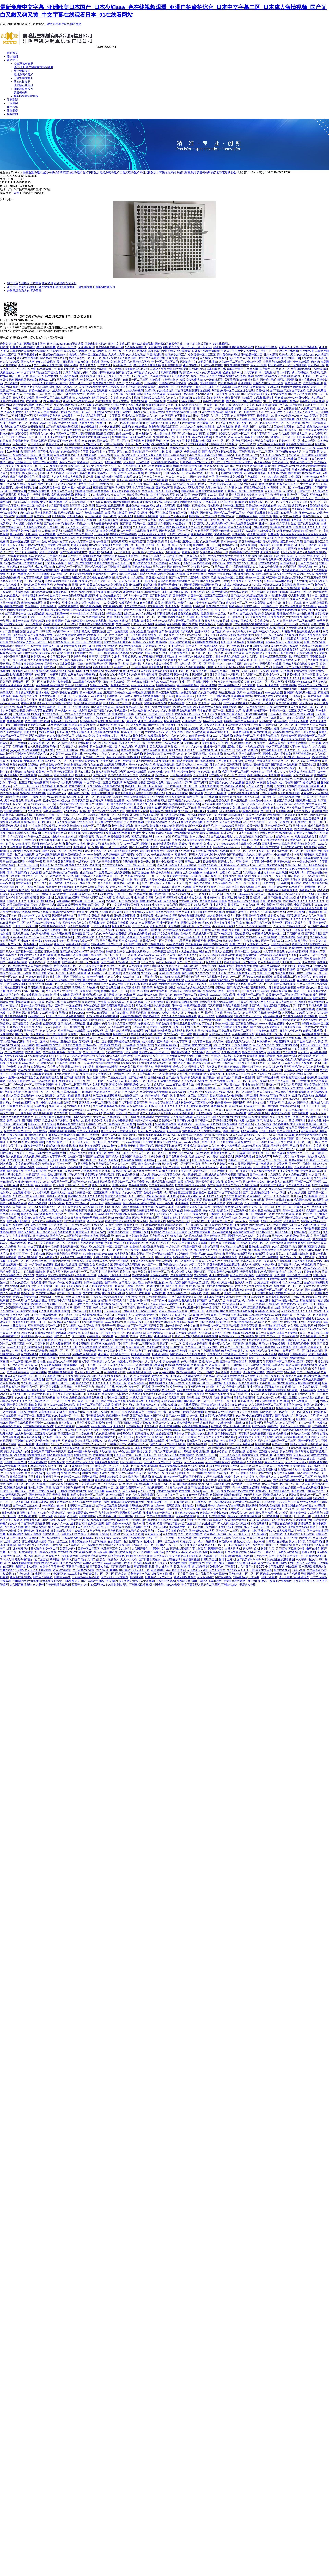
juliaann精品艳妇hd (103, 908)
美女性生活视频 (85, 368)
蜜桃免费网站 (242, 933)
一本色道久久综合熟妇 (23, 1210)
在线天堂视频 (15, 1135)
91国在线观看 (54, 717)
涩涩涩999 (115, 430)
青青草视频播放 (27, 354)
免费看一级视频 (141, 1358)
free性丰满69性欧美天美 (33, 976)
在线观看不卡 (76, 466)
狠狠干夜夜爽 (85, 836)
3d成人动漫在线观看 (269, 1099)
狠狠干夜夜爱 (28, 1286)
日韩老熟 (33, 501)
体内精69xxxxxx (62, 631)
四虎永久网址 (234, 663)
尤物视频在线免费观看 (172, 383)
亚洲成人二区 (47, 379)
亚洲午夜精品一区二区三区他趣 (19, 422)
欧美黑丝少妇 (140, 1268)
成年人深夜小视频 (156, 653)
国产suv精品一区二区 (278, 825)
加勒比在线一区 (73, 717)
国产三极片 (289, 1224)
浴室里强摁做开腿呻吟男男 (29, 1390)
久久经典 (19, 807)
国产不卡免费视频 (306, 732)
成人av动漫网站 (251, 1264)
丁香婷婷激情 (48, 606)
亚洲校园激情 (122, 1070)
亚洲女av (315, 494)
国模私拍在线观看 (315, 958)
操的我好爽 (26, 512)
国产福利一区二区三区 (29, 951)
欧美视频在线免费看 (161, 1185)
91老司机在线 (103, 401)
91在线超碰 (171, 638)
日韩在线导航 (114, 613)
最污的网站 (142, 458)
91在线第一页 (23, 415)
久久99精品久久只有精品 (82, 1368)
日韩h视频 (47, 386)
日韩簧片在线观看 (157, 577)
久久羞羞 (234, 929)
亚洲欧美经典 (36, 724)
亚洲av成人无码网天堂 (64, 721)
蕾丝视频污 (239, 534)
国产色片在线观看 (308, 523)
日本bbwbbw (76, 1012)
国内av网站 (164, 886)
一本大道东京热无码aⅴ (91, 415)
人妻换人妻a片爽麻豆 (92, 422)
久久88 (293, 955)
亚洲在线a (289, 491)
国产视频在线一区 (53, 714)
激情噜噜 (186, 606)
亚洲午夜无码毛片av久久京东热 (270, 433)
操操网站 (129, 829)
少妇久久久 (143, 854)
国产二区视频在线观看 (256, 1192)
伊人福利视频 (296, 595)
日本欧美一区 (254, 1422)
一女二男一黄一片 (96, 1365)
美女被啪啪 (245, 1167)
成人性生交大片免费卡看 (282, 537)
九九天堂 (153, 350)
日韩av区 (176, 1005)
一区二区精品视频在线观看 (111, 653)
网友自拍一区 (26, 915)
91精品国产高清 (94, 778)
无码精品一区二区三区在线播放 (175, 789)
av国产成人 (60, 548)
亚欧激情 (280, 397)
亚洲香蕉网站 (181, 595)
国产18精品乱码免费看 (41, 1397)
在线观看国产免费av (285, 401)
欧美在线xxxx (23, 879)
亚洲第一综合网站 (178, 534)
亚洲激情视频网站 (106, 645)
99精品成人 (219, 563)
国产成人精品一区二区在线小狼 (37, 1232)
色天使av (41, 505)
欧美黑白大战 (161, 559)
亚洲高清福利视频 (212, 1404)
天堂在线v (10, 1059)
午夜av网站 (252, 476)
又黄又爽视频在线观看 (302, 771)
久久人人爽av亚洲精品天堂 (293, 1368)
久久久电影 (139, 527)
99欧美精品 (249, 757)
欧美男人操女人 (185, 764)
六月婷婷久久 (294, 617)
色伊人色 (127, 1199)
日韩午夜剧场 (106, 372)
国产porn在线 (38, 541)
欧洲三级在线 (108, 609)
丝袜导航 (94, 552)
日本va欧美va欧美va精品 (73, 789)
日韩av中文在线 (217, 419)
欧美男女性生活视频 (312, 401)
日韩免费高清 (81, 1232)
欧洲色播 (290, 609)
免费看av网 (265, 509)
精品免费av (159, 448)
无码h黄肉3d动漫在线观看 (102, 1016)
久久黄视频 (248, 685)
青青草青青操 (55, 1066)
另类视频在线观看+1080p (122, 922)
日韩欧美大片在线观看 (280, 1181)
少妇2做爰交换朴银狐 (68, 523)
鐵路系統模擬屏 (23, 74)
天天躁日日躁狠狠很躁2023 (173, 1160)
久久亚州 (31, 699)
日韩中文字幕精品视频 (151, 358)
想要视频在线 (156, 1188)
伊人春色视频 (84, 1433)
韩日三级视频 (18, 742)
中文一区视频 (26, 1444)
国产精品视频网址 (33, 980)
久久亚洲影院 (216, 1203)
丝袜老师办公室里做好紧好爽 (100, 523)
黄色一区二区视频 (41, 455)
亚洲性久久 (74, 1228)
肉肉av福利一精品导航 (180, 394)
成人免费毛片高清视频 (101, 858)
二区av (278, 426)
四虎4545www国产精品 (278, 581)
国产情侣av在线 (139, 847)
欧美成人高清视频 (239, 527)
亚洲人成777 (263, 1156)
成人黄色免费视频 (236, 458)
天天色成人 (126, 559)
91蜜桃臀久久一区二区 (222, 519)
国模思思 (15, 473)
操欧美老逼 (80, 858)
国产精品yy (215, 775)
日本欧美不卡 (148, 1250)
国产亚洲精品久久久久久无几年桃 (304, 1066)
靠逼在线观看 (127, 419)
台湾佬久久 (141, 804)
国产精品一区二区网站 (196, 1282)
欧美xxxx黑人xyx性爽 (104, 419)
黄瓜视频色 (155, 667)
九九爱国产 (283, 1501)
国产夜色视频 (185, 1120)
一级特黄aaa (319, 368)
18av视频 (18, 523)
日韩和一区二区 (181, 1336)
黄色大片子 (147, 1257)
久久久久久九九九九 (152, 555)
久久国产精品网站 (138, 361)
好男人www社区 (101, 699)
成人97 (4, 1242)
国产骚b (17, 663)
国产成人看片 (223, 566)
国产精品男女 (275, 1268)
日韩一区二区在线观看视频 (131, 894)
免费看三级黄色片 (159, 735)
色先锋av (211, 1408)
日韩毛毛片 (242, 660)
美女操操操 (288, 584)
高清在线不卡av (150, 858)
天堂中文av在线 (231, 638)
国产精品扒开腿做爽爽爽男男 (133, 1109)
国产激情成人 (253, 1375)
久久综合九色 (305, 354)
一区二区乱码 (148, 1081)
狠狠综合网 (77, 739)
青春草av (208, 1375)
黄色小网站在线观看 (128, 480)
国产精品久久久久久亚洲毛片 (281, 1422)
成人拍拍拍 (306, 703)
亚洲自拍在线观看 (289, 793)
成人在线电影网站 (196, 980)
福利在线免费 (309, 1365)
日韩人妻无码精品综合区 (125, 491)
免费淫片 (59, 944)
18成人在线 (315, 1120)
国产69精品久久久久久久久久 (185, 800)
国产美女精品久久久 (54, 832)
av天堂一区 (19, 804)
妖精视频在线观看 (51, 1077)
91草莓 (257, 717)
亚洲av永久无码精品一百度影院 (58, 473)
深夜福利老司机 (89, 991)
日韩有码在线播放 (131, 1016)
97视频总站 (205, 922)
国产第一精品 (156, 519)
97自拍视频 (257, 1199)
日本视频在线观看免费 (272, 1325)
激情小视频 (7, 462)
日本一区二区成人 (125, 483)
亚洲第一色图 (259, 469)
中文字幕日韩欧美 (32, 577)
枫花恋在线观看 (207, 991)
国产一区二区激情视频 (157, 1019)
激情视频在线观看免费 (182, 710)
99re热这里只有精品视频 (142, 674)
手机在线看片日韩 (58, 588)
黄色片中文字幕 (201, 1045)
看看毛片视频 (190, 552)
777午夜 (254, 1221)
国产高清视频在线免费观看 (62, 426)
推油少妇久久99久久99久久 (179, 750)
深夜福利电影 (288, 563)
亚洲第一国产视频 (215, 746)
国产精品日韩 (44, 1419)
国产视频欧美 (96, 922)
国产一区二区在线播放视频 (228, 1070)
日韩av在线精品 (114, 444)
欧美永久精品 (194, 455)
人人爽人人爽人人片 (247, 998)
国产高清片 (35, 1480)
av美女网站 (305, 1055)
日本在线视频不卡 (175, 1289)
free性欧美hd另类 (201, 778)
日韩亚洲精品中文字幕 (105, 397)
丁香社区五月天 (67, 1037)
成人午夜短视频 (60, 933)
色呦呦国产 (321, 1476)
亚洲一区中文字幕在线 (280, 660)
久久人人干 (306, 498)
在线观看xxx (33, 401)
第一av (133, 764)
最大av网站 (284, 372)
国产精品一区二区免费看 (114, 1088)
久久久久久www (17, 1239)
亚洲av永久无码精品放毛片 (31, 753)
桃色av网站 (71, 365)
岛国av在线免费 (69, 1048)
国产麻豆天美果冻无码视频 (107, 706)
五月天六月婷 (306, 609)
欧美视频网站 (88, 473)
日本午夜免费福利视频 (89, 1350)
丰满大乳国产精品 (18, 872)
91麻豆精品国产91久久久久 (51, 1009)
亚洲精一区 (81, 685)
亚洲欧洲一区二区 (290, 440)
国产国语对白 (126, 1135)
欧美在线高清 (278, 991)
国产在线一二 (116, 1142)
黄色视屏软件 (201, 886)
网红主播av (82, 876)
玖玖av (176, 1239)
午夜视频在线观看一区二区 (106, 876)
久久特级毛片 (165, 390)
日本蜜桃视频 (69, 1145)
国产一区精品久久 (261, 426)
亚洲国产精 (265, 721)
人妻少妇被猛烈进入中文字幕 (237, 404)
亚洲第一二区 (310, 376)
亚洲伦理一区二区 (15, 1462)
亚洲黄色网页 (208, 383)
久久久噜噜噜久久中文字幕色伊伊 (160, 1174)
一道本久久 (104, 365)
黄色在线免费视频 (304, 789)
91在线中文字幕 (92, 965)
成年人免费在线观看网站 (311, 552)
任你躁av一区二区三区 (29, 437)
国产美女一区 (305, 584)
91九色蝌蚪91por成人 (220, 1286)
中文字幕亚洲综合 (187, 912)
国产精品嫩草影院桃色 (84, 609)
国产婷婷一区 (213, 876)
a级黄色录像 (135, 473)
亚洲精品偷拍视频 (142, 897)
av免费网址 (115, 379)
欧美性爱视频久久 (288, 1131)
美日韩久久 (48, 822)
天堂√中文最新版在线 (250, 692)
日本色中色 (220, 437)
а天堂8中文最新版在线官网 (240, 523)
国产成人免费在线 (264, 1045)
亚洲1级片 (91, 1088)
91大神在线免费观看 (162, 494)
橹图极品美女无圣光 (300, 1278)
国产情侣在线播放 (299, 394)
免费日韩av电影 (286, 1055)
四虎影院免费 (201, 397)
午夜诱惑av (86, 581)
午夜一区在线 (21, 408)
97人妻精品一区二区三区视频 (48, 1034)
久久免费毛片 (276, 617)
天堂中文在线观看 (110, 426)
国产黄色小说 (195, 1091)
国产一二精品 (30, 796)
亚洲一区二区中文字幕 (173, 516)
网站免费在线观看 (244, 1120)
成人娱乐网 (80, 710)
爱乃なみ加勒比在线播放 (257, 976)
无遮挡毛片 (45, 944)
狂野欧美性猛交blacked (146, 739)
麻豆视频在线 (172, 721)
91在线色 (190, 1437)
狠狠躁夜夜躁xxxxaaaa (288, 1228)
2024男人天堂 (281, 1156)
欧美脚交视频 (21, 1224)
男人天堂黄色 (86, 1163)
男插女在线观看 (45, 1491)
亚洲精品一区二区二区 (26, 681)
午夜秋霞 (297, 929)
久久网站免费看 (40, 933)
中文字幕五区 (130, 1091)
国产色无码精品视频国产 (288, 1480)
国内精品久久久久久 (78, 1106)
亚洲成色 (175, 430)
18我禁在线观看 (10, 818)
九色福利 (303, 814)
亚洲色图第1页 (124, 717)
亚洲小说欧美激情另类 (229, 1375)
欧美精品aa (65, 886)
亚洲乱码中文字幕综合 (254, 620)
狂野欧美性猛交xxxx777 (83, 724)
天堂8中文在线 (256, 1102)
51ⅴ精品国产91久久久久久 (284, 678)
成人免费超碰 (138, 724)
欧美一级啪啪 (178, 1386)
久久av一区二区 (129, 843)
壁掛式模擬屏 (22, 81)
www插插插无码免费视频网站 (155, 419)
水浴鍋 (27, 331)
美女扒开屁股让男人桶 (237, 1426)
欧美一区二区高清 (139, 1386)
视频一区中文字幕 (60, 858)
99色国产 (23, 1066)
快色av (89, 739)
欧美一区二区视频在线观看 (266, 865)
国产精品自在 (86, 1264)
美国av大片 (99, 1440)
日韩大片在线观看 (247, 728)
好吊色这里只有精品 (12, 642)
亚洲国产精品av (237, 1235)
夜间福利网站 (81, 955)
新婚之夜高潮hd (102, 667)
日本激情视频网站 (244, 1397)
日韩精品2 (6, 807)
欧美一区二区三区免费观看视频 (67, 973)
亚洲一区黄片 (185, 530)
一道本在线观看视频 (184, 1379)
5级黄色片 (187, 631)
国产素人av (7, 951)
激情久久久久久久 (272, 1117)
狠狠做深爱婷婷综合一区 (92, 635)
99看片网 (154, 929)
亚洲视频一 (94, 1023)
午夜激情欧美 (23, 1181)
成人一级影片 (165, 1203)
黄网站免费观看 (208, 433)
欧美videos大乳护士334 (24, 937)
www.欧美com (113, 1322)
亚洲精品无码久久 (220, 1034)
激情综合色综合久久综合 (123, 775)
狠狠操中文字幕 (13, 606)
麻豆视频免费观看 (62, 494)
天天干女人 (242, 1296)
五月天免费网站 (86, 537)
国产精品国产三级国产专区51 (174, 1214)
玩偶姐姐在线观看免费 (87, 703)
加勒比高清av (107, 678)
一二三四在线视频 (230, 1455)
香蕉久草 (5, 958)
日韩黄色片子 (229, 832)
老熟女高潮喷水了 (180, 480)
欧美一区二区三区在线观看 (88, 498)
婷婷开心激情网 (56, 1196)
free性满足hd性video (155, 422)
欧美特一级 (69, 947)
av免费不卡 (42, 674)
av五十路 (216, 703)
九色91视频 (43, 915)
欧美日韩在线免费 (128, 1250)
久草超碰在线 (287, 523)
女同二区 (285, 487)
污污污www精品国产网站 (230, 825)
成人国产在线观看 (316, 1210)
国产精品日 (174, 689)
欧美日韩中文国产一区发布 (120, 1350)
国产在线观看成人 (74, 1109)
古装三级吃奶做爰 (19, 890)
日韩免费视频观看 (263, 1293)
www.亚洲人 (113, 1491)
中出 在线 (47, 1174)
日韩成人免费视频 (161, 368)
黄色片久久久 (41, 1181)
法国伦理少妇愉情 (32, 919)
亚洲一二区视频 (268, 523)
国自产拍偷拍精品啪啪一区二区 (120, 962)
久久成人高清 (15, 480)
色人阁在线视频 (107, 742)
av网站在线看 (264, 1275)
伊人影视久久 (50, 480)
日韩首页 (15, 1253)
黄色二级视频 (139, 836)
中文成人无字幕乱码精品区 (244, 419)
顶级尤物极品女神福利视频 (226, 1095)
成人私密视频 (47, 534)
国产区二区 (22, 1034)
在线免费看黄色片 (244, 1232)
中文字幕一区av (28, 548)
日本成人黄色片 (164, 469)
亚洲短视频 (45, 728)
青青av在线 (185, 1152)
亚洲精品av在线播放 (134, 426)
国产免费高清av (129, 1487)
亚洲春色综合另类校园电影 (154, 466)
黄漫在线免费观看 (90, 386)
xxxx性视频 (24, 1408)
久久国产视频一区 (106, 937)
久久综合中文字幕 (62, 491)
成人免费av (311, 415)
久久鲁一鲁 (211, 404)
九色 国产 (259, 908)
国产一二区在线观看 (45, 462)
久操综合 (128, 1483)
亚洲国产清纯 (243, 1048)
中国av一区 (70, 649)
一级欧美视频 (207, 965)
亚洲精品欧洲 (129, 1063)
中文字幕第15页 (102, 1073)
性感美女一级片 (206, 1081)
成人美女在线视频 (276, 394)
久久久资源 (316, 433)
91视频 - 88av (91, 868)
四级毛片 (239, 530)
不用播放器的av (56, 555)
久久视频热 (165, 523)
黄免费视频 (40, 1106)
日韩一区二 (258, 660)
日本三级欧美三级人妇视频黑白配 (176, 692)
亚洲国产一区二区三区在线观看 (284, 1361)
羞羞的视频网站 (103, 563)
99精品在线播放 (207, 361)
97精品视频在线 (166, 685)
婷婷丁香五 (312, 929)
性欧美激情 (11, 469)
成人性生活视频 (130, 408)
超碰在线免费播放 (231, 473)
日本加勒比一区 (291, 962)
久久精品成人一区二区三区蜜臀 (66, 1390)
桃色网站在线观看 (151, 901)
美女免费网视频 (175, 412)
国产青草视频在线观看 (146, 1217)
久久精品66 (291, 1235)
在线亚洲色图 (65, 653)
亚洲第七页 (77, 1260)
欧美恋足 (164, 1408)
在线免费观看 (47, 732)
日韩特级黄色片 (232, 940)
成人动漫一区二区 (62, 573)
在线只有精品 (138, 1188)
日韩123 (149, 1214)
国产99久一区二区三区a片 (113, 440)
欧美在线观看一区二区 (313, 1336)
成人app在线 (184, 1358)
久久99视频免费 (87, 455)
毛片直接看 (125, 1102)
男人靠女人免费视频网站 (149, 717)
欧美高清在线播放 (222, 627)
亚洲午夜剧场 (312, 1271)
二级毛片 (217, 653)
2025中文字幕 (175, 879)
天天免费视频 (33, 624)
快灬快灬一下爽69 (160, 1048)
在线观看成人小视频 (308, 631)
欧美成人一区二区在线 (312, 955)
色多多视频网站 (70, 430)
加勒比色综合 (226, 455)
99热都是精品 (161, 437)
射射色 (222, 527)
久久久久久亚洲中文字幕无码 (239, 350)
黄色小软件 (234, 563)
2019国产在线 (315, 1491)
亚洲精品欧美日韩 (104, 480)
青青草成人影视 (33, 760)
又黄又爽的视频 (279, 919)
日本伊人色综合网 (142, 624)
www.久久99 (94, 1113)
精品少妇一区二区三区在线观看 (144, 786)
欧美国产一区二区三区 (13, 390)
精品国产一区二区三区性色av (69, 1181)
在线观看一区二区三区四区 (29, 958)
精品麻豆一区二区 (294, 1350)
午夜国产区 (202, 530)
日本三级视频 (198, 419)
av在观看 (39, 1447)
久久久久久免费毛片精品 (241, 1109)
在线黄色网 (96, 800)
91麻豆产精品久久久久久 (182, 955)
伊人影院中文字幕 (230, 811)
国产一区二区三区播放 (114, 847)
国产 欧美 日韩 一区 (202, 476)
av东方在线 (37, 1001)
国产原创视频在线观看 (49, 854)
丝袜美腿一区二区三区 (287, 1286)
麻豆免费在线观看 (65, 455)
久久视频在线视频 (98, 1411)
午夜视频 (134, 620)
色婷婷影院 (269, 419)
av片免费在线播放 (24, 404)
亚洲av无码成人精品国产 (310, 1379)
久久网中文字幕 (220, 415)
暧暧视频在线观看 (155, 703)
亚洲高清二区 (200, 674)
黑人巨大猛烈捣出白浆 (88, 1372)
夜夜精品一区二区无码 (34, 466)
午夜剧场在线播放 (157, 1347)
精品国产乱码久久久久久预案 (85, 1196)
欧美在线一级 (197, 1156)
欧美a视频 (19, 696)
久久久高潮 (95, 1311)
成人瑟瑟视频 (122, 872)
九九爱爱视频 (182, 940)
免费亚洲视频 (116, 505)
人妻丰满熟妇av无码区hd (209, 602)
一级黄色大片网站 (261, 771)
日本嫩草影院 (67, 663)
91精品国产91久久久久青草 (276, 829)
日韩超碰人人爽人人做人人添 (165, 1012)
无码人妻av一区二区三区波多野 (84, 527)
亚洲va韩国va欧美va (112, 1235)
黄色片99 (253, 750)
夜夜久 (85, 944)
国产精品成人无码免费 (71, 1023)
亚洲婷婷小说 (141, 609)
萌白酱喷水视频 (117, 620)
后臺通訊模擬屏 (23, 63)
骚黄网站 (46, 584)
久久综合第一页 (78, 638)
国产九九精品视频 (283, 1135)
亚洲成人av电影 (128, 940)
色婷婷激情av (310, 476)
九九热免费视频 (133, 390)
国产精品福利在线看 (295, 1429)
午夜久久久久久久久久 (166, 1138)
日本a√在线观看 (82, 1117)
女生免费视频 (143, 559)
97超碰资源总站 (83, 998)
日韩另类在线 (213, 620)
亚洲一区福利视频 (233, 742)
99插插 (127, 527)
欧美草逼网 (93, 1393)
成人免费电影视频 (218, 915)
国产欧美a (198, 1052)
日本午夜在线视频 (162, 548)
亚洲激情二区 (184, 469)
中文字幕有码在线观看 (274, 476)
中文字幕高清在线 (274, 951)
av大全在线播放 (188, 951)
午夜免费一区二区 (26, 768)
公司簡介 (24, 283)
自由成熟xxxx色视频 (261, 703)
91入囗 (262, 678)
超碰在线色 (222, 1322)
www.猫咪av (45, 775)
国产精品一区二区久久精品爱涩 (307, 991)
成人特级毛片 (111, 1210)
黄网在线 (308, 854)
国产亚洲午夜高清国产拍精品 (60, 872)
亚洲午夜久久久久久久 (267, 631)
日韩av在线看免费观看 (206, 350)
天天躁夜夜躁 (155, 541)
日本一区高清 (23, 1429)
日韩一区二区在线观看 (154, 1127)
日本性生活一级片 (59, 1465)
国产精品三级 (149, 973)
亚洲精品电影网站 (303, 1095)
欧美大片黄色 (290, 498)
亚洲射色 (145, 843)
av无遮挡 (291, 1329)
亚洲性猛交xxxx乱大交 (56, 800)
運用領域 (12, 106)
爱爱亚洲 (225, 422)
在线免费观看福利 (235, 1019)
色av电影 (102, 368)
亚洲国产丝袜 (196, 1386)
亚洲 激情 (226, 642)
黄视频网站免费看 (243, 1332)
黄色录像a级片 (257, 915)
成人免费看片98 (48, 1257)
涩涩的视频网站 (242, 566)
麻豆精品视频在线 (112, 1304)
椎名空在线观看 (256, 534)
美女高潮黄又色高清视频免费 (62, 627)
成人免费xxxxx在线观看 (256, 1300)
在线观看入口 (157, 1221)
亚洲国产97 (142, 1429)
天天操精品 (188, 1081)
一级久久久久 (210, 635)
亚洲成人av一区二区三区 (264, 501)
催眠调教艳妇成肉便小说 (106, 1343)
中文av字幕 (210, 501)
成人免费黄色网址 (256, 739)
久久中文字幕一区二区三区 (55, 696)
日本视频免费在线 (238, 469)
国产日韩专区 (143, 1055)
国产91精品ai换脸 (91, 606)
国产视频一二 (203, 1120)
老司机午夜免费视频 (152, 850)
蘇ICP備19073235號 (89, 327)
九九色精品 (40, 1131)
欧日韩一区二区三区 (135, 379)
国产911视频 (219, 929)
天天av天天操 (15, 545)
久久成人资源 (57, 1228)
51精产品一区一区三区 (69, 566)
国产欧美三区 (47, 394)
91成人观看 (288, 552)
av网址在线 (201, 858)
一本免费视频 (257, 602)
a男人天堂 (82, 1296)
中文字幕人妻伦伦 (55, 563)
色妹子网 (118, 1048)
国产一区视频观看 (118, 631)
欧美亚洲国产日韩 (190, 401)
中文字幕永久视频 (223, 926)
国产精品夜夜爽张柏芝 (73, 552)
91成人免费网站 (204, 656)
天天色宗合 (143, 548)
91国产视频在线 (307, 563)
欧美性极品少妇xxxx (267, 1311)
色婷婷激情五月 (89, 1329)
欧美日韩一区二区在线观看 (283, 588)
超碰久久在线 (79, 545)
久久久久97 (203, 1260)
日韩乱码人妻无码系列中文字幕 (225, 667)
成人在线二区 (191, 498)
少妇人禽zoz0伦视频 (110, 537)
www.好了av (173, 1084)
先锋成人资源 (239, 1314)
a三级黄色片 (69, 969)
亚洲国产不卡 (213, 573)
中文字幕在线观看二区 (54, 501)
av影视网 (205, 440)
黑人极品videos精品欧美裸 (139, 1203)
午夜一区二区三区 (39, 836)
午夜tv (309, 894)
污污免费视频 (294, 627)
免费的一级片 (254, 570)
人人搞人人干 (116, 354)
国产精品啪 (296, 404)
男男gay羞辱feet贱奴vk (287, 516)
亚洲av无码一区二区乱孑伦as (213, 631)
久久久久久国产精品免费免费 (113, 739)
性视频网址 (306, 350)
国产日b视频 (17, 699)
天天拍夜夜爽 (157, 401)
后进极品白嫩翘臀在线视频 (85, 1397)
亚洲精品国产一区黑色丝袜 (148, 451)
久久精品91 (152, 1401)
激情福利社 (149, 584)
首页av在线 (281, 721)
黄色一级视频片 (52, 649)
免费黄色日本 (293, 383)
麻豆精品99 (287, 653)
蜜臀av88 (239, 642)
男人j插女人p (30, 473)
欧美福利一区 (181, 566)
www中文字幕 (48, 422)
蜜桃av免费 (28, 703)
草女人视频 (171, 501)
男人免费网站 (142, 1375)
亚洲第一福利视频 (108, 408)
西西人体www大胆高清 (276, 843)
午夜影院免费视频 (195, 1005)
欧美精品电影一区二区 (67, 965)
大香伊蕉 (304, 624)
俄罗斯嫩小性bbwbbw (166, 537)
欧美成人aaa (89, 1408)
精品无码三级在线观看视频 (37, 1214)
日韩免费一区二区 (251, 354)
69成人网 (273, 386)
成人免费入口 (37, 555)
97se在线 (119, 494)
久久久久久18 (47, 448)
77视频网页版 (314, 912)
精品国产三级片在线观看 (202, 796)
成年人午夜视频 (13, 1088)
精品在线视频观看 (99, 1181)
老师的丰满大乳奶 (123, 714)
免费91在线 (239, 1178)
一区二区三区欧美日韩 (280, 822)
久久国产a (45, 548)
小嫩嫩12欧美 (33, 523)
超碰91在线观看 (235, 653)
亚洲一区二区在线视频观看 (149, 1228)
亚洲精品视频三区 (236, 537)
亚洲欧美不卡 (207, 1001)
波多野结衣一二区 (202, 566)
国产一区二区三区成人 (26, 786)
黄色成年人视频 (75, 843)
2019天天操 (209, 861)
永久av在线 (123, 1358)
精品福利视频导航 (263, 555)
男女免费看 (287, 1451)
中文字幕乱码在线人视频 (196, 588)
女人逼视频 (14, 1012)
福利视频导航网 (294, 1437)
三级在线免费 (205, 750)
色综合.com (106, 1149)
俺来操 (315, 361)
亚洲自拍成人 (191, 365)
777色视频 (168, 440)
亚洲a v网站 (167, 350)
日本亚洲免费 (139, 667)
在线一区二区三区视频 (226, 440)
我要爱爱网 (231, 379)
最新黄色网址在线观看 (239, 397)
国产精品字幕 (279, 1239)
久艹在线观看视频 (189, 1404)
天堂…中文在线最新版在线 (292, 1253)
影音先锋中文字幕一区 (213, 552)
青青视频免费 (155, 606)
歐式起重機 (38, 331)
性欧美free (235, 606)
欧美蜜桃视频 (282, 509)
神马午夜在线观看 (18, 430)
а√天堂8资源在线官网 (190, 1390)
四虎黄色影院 (169, 372)
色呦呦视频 (129, 861)
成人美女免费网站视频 (30, 1037)
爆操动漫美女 (80, 1465)
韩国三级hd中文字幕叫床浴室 (47, 1152)
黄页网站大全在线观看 (93, 390)
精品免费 (254, 1340)
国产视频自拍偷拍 (102, 890)
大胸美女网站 (101, 1257)
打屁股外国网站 (250, 929)
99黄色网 (54, 1138)
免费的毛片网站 (232, 372)
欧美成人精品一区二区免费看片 (230, 1498)
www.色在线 (94, 854)
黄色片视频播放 (138, 512)
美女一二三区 (318, 386)
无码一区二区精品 (298, 494)
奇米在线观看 (301, 361)
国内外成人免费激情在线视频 (96, 624)
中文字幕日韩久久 (274, 717)
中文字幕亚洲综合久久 (61, 908)
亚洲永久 (263, 519)
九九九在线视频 (296, 1192)
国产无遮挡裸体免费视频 (43, 660)
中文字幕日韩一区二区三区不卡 (83, 444)
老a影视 (315, 372)
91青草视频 (319, 1239)
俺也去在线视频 (45, 361)
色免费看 (186, 386)
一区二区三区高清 (118, 422)
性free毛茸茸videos (230, 814)
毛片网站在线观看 (255, 473)
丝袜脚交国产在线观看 (149, 1437)
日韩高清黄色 (140, 1027)
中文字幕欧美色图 (143, 487)
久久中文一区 (292, 750)
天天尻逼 (193, 1268)
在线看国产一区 (73, 1365)
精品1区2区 (183, 494)
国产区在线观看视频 (235, 703)
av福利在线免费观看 (139, 1372)
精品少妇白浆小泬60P (112, 674)
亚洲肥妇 (301, 1419)
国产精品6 (92, 530)
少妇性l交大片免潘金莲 (291, 573)
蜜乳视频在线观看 (118, 617)
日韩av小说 (275, 714)
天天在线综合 (252, 1429)
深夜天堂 (31, 696)
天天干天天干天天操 (313, 1106)
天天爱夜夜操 (82, 599)
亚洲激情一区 (147, 886)
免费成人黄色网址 (58, 545)
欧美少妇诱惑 (174, 451)
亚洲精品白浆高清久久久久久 (159, 397)
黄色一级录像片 (124, 760)
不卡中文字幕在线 (33, 1253)
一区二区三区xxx (35, 588)
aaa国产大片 (235, 368)
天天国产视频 (295, 933)
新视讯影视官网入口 (215, 944)
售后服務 (12, 110)
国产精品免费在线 (96, 566)
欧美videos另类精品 (236, 865)
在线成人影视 (212, 724)
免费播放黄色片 (272, 1429)
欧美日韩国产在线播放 (135, 1415)
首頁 (16, 192)
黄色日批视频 (83, 1095)
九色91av (105, 1188)
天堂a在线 (31, 534)
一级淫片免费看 (100, 926)
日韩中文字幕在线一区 (116, 681)
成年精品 (166, 858)
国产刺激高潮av (207, 1030)
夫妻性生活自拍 (152, 1289)
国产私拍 (49, 667)
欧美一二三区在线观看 (113, 1077)
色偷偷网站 (245, 383)
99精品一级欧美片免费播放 (240, 721)
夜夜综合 (272, 1426)
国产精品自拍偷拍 (209, 807)
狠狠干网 (113, 1152)
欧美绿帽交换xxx (75, 854)
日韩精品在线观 (95, 1415)
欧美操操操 (104, 660)
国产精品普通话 (180, 1052)
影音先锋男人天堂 (247, 455)
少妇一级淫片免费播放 (157, 706)
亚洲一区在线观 (19, 541)
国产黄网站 (11, 383)
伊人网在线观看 (192, 1375)
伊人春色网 (255, 840)
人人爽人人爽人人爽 (149, 455)
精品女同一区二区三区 (279, 724)
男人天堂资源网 (181, 545)
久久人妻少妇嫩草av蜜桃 (240, 1099)
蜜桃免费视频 (12, 717)
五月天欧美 (310, 519)
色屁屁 (8, 426)
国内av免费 (241, 897)
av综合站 (196, 1293)
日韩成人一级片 (206, 483)
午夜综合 (158, 793)
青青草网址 (7, 645)
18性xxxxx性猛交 (35, 545)
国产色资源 (37, 620)
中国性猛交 (123, 624)
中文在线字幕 (262, 462)
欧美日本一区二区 (262, 681)
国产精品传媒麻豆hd (71, 660)
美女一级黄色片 (185, 919)
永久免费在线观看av (154, 1206)
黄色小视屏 (193, 412)
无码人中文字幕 (186, 599)
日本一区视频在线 (41, 599)
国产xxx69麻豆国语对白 (48, 365)
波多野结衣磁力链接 (22, 771)
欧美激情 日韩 (96, 1340)
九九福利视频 (238, 915)
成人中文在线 (221, 509)
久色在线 (68, 876)
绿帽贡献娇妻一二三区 (302, 1358)
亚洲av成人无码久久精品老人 (259, 440)
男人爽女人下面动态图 (127, 599)
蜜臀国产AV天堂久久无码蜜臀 (169, 1232)
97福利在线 (224, 624)
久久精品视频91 (69, 1160)
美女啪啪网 (27, 1095)
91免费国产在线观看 (16, 656)
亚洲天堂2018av (43, 1120)
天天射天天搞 (41, 494)
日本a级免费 (40, 1235)
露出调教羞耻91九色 (170, 584)
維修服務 (59, 283)
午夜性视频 (314, 742)
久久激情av (139, 552)
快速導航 (12, 290)
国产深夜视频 (174, 555)
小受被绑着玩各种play (195, 1426)
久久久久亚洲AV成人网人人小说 (254, 1001)
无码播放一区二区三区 (242, 559)
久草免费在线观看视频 (199, 879)
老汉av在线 (251, 663)
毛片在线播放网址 (65, 404)
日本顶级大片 (225, 965)
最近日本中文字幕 (15, 491)
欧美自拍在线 (158, 908)
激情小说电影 (311, 699)
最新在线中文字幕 (246, 937)
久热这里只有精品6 (135, 350)
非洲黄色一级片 (35, 861)
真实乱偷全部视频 (229, 958)
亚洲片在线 (163, 796)
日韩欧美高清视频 (192, 1411)
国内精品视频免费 (26, 379)
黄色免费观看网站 (15, 987)
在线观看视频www (57, 613)
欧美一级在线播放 (126, 728)
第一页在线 (56, 883)
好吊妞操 (93, 847)
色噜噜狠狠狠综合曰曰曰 (163, 426)
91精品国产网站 (149, 588)
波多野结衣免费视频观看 (100, 1174)
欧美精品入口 (21, 671)
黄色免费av (140, 563)
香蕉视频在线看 (289, 1106)
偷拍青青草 (41, 782)
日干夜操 (132, 1145)
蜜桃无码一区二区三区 (116, 703)
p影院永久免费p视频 (88, 735)
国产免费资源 (249, 1325)
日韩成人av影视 (66, 667)
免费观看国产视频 (104, 383)
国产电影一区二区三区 (13, 1109)
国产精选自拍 (281, 1447)
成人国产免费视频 (230, 822)
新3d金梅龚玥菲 (34, 1135)
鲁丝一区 (101, 505)
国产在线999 (293, 1268)
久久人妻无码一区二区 (60, 735)
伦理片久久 (229, 908)
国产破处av (11, 1358)
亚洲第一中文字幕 (94, 1318)
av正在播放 (263, 404)
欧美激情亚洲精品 (72, 778)
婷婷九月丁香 (318, 501)
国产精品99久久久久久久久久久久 (304, 901)
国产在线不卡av (58, 440)
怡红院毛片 (64, 1232)
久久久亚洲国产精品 (284, 1246)
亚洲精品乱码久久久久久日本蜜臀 (92, 1178)
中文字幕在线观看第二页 (149, 696)
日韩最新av (30, 739)
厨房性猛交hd (231, 620)
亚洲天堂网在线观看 (293, 739)
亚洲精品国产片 (224, 750)
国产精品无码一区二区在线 (179, 807)
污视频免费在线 (33, 458)
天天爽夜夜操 (51, 1127)
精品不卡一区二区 (144, 865)
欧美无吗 (28, 685)
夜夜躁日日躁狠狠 (194, 408)
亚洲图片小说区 (84, 653)
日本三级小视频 (269, 728)
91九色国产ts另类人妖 (46, 415)
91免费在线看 (31, 537)
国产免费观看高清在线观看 (117, 1005)
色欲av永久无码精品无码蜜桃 (54, 703)
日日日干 (146, 987)
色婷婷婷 (145, 448)
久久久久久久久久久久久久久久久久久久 (164, 476)
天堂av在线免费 (84, 771)
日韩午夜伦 (257, 724)
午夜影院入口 (95, 469)
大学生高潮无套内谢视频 (105, 789)
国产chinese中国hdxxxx (90, 617)
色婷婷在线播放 (165, 728)
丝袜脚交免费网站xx (105, 559)
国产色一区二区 (213, 1188)
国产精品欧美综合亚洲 (154, 671)
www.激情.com (132, 840)
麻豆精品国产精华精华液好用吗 (112, 487)
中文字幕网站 (182, 1041)
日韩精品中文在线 (212, 365)
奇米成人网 (124, 1361)
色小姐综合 (197, 876)
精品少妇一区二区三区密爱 (128, 1181)
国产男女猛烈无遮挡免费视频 (25, 1404)
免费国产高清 (67, 462)
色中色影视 (236, 739)
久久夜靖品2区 (181, 376)
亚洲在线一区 (23, 462)
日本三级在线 (113, 350)
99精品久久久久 (17, 901)
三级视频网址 (156, 944)
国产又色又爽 (157, 958)
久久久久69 (191, 555)
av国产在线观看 (288, 350)
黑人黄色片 (319, 681)
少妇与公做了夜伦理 (87, 361)
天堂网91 (246, 1260)
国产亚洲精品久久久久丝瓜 (262, 653)
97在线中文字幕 (58, 541)
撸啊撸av (21, 1480)
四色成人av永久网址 (63, 836)
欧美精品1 (39, 1217)
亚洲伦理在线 (162, 1336)
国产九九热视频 (162, 566)
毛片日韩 (300, 660)
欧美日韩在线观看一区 (111, 721)
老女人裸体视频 (238, 448)
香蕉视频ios (236, 1289)
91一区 (267, 401)
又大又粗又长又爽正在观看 (140, 983)
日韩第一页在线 (262, 1260)
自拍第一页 (179, 512)
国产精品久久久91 (280, 789)
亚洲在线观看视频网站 (299, 444)
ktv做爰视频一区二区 (254, 1188)
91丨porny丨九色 (159, 836)
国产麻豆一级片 (118, 663)
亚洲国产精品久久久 (100, 710)
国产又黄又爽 (56, 1462)
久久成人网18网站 (297, 951)
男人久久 (125, 735)
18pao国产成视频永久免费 (105, 545)
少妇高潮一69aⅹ (120, 1275)
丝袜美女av (161, 775)
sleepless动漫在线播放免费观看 (23, 563)
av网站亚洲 (134, 1458)
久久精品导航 (177, 1091)
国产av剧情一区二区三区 (304, 1109)
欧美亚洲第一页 (179, 671)
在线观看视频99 (37, 1055)
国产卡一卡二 (62, 1336)
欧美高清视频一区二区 (240, 1214)
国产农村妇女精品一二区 (117, 865)
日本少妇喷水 (143, 1318)
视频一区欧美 (221, 430)
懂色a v (150, 1404)
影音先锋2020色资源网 (32, 1340)
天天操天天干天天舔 (274, 804)
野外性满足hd (36, 1487)
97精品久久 (148, 757)
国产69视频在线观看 (113, 361)
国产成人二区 (299, 433)
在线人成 (234, 394)
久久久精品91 (258, 448)
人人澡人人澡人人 (175, 1099)
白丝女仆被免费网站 (169, 1469)
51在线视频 (84, 404)
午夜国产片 (297, 599)
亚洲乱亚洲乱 (274, 1437)
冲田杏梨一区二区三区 (80, 1505)
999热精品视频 (103, 998)
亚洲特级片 (46, 897)
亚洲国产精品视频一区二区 (300, 692)
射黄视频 (190, 958)
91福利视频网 (224, 1016)
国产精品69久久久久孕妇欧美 (189, 983)
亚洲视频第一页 (290, 358)
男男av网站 (65, 955)
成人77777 (280, 771)
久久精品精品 (134, 383)
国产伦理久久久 (39, 433)
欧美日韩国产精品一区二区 (90, 980)
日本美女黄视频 (24, 692)
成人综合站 (52, 1473)
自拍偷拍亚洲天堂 (111, 595)
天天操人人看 (242, 555)
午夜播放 (171, 358)
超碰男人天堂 (83, 775)
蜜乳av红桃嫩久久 (218, 732)
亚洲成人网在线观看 (142, 1260)
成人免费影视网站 (60, 1343)
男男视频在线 (21, 933)
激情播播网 (148, 1494)
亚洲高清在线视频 (119, 566)
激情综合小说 (86, 483)
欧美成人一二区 (107, 473)
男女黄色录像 (225, 1081)
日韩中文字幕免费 (58, 958)
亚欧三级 (84, 419)
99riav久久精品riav (18, 1081)
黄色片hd (23, 678)
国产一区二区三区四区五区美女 (233, 462)
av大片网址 (52, 376)
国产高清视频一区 (316, 1289)
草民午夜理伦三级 (152, 408)
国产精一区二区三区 (158, 545)
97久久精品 (71, 811)
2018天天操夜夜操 (26, 552)
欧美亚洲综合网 (97, 1152)
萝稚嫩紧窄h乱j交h (69, 825)
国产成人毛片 (254, 786)
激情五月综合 (300, 944)
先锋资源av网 (95, 1030)
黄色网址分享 (33, 800)
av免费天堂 (189, 422)
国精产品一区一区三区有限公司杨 (64, 577)
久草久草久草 (75, 1174)
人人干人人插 (30, 1188)
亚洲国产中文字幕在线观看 (127, 404)
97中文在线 (237, 509)
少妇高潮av (268, 904)
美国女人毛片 (110, 735)
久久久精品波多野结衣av (293, 505)
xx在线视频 (116, 390)
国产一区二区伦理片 (247, 883)
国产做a (48, 523)
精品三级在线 (245, 796)
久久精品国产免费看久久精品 (286, 1188)
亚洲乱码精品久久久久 (213, 559)
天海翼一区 (193, 1440)
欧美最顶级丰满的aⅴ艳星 (160, 1135)
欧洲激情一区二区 (208, 422)
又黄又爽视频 (214, 1066)
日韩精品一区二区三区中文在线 (244, 491)
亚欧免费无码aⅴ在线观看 (223, 1271)
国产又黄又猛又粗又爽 (90, 1422)
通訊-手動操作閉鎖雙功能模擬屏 (33, 67)
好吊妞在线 (47, 764)
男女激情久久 (250, 1455)
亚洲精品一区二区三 (153, 1009)
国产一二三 (135, 818)
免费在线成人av (9, 372)
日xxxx (4, 894)
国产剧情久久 (286, 1149)
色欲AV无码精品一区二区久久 (303, 1059)
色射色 (137, 832)
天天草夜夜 (250, 372)
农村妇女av (106, 894)
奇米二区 (78, 1415)
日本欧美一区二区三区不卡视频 (216, 599)
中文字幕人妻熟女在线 (116, 451)
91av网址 (95, 451)
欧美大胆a (146, 1336)
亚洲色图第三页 (120, 685)
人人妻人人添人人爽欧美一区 (301, 412)
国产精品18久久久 (200, 458)
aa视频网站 (63, 901)
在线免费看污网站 (137, 811)
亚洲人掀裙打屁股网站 (67, 994)
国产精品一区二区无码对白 (201, 1347)
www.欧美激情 (175, 944)
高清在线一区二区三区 (286, 667)
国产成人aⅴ (113, 1156)
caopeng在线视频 (164, 1372)
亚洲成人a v (166, 1314)
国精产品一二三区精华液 (65, 1235)
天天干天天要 (80, 800)
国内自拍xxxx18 (285, 1293)
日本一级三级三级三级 (273, 656)
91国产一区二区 (76, 469)
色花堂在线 (53, 1001)
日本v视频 (283, 1401)
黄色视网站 (214, 505)
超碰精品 (91, 1124)
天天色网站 (27, 1045)
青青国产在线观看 (154, 394)
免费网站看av (120, 437)
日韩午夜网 (260, 1329)
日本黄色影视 (260, 527)
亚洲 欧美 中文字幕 (248, 861)
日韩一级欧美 (57, 1469)
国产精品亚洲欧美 (41, 965)
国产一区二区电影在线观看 (111, 1505)
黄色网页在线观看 (300, 1239)
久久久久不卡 (67, 1304)
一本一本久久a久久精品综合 (87, 613)
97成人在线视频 (248, 1383)
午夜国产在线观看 (94, 1156)
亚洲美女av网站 (64, 1199)
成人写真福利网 (130, 987)
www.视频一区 (222, 617)
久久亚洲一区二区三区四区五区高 (114, 581)
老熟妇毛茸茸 (210, 1246)
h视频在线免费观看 (107, 1462)
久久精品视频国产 (133, 1411)
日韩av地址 (230, 753)
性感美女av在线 (51, 922)
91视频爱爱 (110, 602)
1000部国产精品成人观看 (19, 1307)
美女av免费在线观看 (161, 1102)
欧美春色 (237, 617)
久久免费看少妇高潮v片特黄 (267, 627)
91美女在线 (101, 886)
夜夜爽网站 (280, 955)
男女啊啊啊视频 (46, 347)
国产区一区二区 (259, 1242)
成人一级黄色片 (48, 552)
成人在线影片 (267, 372)
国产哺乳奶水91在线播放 (25, 530)
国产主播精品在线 (46, 512)
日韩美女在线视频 (102, 1419)
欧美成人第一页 (202, 933)
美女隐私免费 (38, 430)
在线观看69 (183, 350)
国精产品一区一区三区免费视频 (304, 865)
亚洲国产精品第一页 (210, 865)
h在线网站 (251, 829)
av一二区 (202, 764)
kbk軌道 (5, 331)
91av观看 (12, 451)
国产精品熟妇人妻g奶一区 (76, 480)
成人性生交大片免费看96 (282, 649)
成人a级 (276, 1307)
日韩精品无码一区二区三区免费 (238, 868)
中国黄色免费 (252, 1483)
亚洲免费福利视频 (253, 466)
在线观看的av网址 (289, 376)
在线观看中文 (125, 458)
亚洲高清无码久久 (74, 987)
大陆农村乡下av (280, 944)
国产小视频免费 (41, 1081)
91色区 (306, 422)
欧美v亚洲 (262, 390)
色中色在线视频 (130, 750)
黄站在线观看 (48, 559)
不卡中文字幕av (16, 836)
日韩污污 (25, 383)
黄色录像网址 (270, 541)
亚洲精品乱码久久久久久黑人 (231, 778)
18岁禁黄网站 (190, 1239)
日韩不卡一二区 (314, 404)
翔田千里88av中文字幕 (160, 404)
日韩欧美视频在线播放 (74, 1019)
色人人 (162, 645)
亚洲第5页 (185, 397)
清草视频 (59, 1307)
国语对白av (282, 836)
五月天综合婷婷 (224, 818)
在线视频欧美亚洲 (99, 437)
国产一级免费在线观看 (99, 412)
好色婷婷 (160, 624)
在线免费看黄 (208, 1239)
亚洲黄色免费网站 (233, 678)
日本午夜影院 (162, 760)
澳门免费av (302, 724)
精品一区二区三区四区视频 (203, 1368)
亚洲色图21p (95, 973)
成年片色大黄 (57, 1106)
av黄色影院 (76, 1447)
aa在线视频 (265, 955)
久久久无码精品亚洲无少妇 (289, 926)
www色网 (137, 1214)
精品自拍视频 (114, 1052)
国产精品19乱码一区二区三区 (138, 523)
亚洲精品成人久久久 (274, 1494)
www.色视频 (192, 1127)
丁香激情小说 (150, 976)
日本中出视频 (303, 973)
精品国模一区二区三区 (206, 545)
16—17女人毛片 (195, 591)
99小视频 (54, 430)
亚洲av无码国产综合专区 (23, 1077)
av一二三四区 (95, 1081)
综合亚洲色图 (227, 692)
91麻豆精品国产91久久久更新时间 (28, 609)
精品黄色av (185, 372)
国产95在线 (308, 448)
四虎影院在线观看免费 (265, 358)
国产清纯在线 (296, 804)
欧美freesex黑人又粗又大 (264, 498)
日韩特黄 (150, 1411)
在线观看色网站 (55, 469)
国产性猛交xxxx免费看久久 (266, 1027)
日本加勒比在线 (216, 368)
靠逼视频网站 (316, 1001)
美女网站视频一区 (182, 890)
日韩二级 (73, 1214)
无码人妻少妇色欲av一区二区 (50, 383)
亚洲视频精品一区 (147, 1408)
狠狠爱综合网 (171, 347)
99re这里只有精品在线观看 (115, 1170)
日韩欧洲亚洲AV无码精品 (25, 850)
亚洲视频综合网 (196, 699)
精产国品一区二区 (291, 1257)
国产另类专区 (124, 372)
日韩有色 (239, 1055)
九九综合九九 (214, 962)
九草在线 (9, 358)
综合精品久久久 (174, 753)
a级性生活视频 (244, 376)
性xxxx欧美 (60, 358)
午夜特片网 (73, 944)
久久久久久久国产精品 (304, 919)
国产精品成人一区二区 (41, 804)
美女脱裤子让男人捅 (194, 1174)
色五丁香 (308, 1152)
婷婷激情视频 (267, 868)
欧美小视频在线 (195, 1408)
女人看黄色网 (113, 671)
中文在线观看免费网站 (43, 825)
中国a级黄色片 (114, 627)
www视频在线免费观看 (87, 681)
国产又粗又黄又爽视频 (229, 760)
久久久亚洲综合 (142, 1070)
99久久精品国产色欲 (56, 1260)
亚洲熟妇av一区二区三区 (145, 1059)
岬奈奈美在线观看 (230, 955)
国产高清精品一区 (290, 430)
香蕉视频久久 (306, 537)
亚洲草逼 (281, 872)
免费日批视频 (269, 768)
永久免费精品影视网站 (44, 671)
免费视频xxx (38, 1066)
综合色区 (193, 383)
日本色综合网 (314, 1350)
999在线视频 (92, 1005)
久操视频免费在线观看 (52, 926)
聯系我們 (75, 24)
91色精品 (262, 789)
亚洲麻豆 (251, 509)
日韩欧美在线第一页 (71, 412)
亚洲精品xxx (164, 1041)
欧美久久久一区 (300, 1433)
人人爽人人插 (153, 1361)
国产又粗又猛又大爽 (40, 635)
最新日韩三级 (231, 1131)
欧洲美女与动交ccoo (153, 620)
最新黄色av (59, 591)
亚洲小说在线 (18, 509)
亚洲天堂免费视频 (288, 1170)
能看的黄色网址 (290, 448)
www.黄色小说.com (260, 800)
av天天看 (35, 645)
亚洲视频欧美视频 (49, 840)
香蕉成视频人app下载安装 (138, 656)
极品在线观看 (140, 1275)
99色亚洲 (107, 552)
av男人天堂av (273, 412)
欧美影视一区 (167, 1120)
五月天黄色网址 (302, 1178)
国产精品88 (121, 998)
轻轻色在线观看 (46, 829)
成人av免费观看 (221, 1232)
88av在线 (62, 1063)
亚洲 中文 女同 (222, 1045)
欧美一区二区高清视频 (20, 854)
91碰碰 (265, 912)
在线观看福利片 (113, 606)
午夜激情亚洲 (29, 840)
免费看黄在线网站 (279, 469)
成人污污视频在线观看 (284, 645)
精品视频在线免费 (280, 527)
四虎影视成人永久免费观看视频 (37, 955)
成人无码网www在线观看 (123, 1440)
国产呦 (86, 430)
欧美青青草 (70, 1102)
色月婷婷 (23, 498)
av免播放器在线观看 (190, 1135)
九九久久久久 (241, 548)
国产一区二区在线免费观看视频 (55, 397)
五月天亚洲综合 (171, 739)
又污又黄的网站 (302, 775)
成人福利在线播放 (307, 897)
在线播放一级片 (152, 1192)
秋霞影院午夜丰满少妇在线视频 (121, 1393)
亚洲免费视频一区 (194, 739)
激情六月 (64, 1178)
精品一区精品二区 (66, 386)
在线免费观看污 (50, 537)
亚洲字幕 (296, 519)
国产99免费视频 (197, 444)
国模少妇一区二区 (230, 872)
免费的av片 (99, 573)
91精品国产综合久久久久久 (88, 1444)
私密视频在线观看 (174, 573)
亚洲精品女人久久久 (103, 1361)
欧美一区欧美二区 (33, 991)
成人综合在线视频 (166, 915)
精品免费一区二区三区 (290, 850)
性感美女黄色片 (274, 642)
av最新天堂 (7, 814)
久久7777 (275, 620)
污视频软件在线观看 (62, 912)
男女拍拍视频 (171, 1361)
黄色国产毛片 (44, 404)
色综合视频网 (135, 1106)
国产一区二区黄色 (283, 922)
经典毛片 (238, 1480)
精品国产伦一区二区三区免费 (282, 422)
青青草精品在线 (200, 1106)
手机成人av (19, 501)
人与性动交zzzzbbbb (136, 430)
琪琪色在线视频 (171, 365)
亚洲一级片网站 (170, 588)
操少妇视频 (66, 671)
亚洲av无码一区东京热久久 (261, 1393)
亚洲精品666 (15, 760)
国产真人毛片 (81, 1361)
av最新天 (272, 430)
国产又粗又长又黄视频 (192, 1242)
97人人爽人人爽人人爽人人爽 (264, 1070)
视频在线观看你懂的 (22, 476)
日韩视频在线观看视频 (212, 1340)
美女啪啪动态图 (123, 890)
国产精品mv (185, 811)
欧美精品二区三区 (121, 1375)
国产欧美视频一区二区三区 (180, 786)
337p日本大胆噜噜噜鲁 (261, 1401)
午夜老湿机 (36, 940)
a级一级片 (88, 645)
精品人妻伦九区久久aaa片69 (162, 965)
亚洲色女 (26, 818)
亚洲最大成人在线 (111, 912)
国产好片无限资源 (74, 1221)
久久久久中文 (179, 735)
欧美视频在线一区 (49, 1206)
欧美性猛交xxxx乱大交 (151, 955)
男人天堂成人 (88, 365)
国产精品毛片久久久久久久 (40, 1030)
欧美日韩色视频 (300, 368)
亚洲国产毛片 (176, 645)
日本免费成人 (217, 983)
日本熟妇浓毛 (73, 983)
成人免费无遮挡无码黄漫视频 (53, 1117)
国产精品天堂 (318, 814)
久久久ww (208, 714)
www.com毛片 (51, 509)
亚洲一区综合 (241, 1199)
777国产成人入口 (115, 1081)
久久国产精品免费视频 (286, 796)
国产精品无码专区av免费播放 (244, 401)
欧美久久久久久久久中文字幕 (128, 919)
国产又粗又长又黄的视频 (229, 922)
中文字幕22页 (8, 1340)
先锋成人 (178, 1109)
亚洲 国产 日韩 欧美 (39, 631)
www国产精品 (96, 1059)
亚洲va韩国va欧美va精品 (292, 466)
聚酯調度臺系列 (23, 88)
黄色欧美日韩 (38, 1282)
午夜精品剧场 (21, 591)
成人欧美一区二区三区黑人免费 (194, 1102)
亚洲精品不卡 (52, 458)
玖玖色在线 (37, 376)
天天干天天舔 (110, 394)
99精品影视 (188, 491)
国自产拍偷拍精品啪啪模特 (173, 581)
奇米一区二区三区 (80, 383)
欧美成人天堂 (287, 354)
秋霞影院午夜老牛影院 (144, 1379)
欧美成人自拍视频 (213, 401)
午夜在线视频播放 (143, 692)
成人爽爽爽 (80, 1250)
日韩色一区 (272, 1084)
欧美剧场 (198, 606)
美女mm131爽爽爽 (235, 1404)
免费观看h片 (294, 1152)
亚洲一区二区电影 (300, 1163)
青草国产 (296, 883)
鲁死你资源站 (66, 368)
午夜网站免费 (85, 1242)
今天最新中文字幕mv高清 (159, 1322)
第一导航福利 (270, 1106)
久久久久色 (254, 699)
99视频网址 (141, 746)
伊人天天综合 (206, 1016)
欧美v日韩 (143, 1300)
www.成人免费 (238, 591)
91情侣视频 (308, 1264)
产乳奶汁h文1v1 (187, 433)
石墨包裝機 (52, 331)
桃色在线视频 (294, 1375)
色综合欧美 (11, 998)
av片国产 (30, 1099)
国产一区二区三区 (223, 710)
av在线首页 (19, 444)
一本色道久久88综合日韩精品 (276, 545)
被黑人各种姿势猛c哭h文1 (146, 1034)
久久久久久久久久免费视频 (230, 1113)
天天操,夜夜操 (104, 1242)
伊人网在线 (175, 1210)
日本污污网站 (56, 1203)
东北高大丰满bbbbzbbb (236, 584)
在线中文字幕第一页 (281, 1081)
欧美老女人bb (176, 746)
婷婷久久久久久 (179, 509)
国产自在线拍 (140, 872)
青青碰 (94, 1070)
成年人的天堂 (88, 883)
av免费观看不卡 (47, 368)
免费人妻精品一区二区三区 (55, 706)
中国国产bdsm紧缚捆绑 (277, 361)
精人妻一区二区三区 (260, 983)
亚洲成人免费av (141, 566)
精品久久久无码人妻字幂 (189, 487)
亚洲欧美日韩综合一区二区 (305, 1494)
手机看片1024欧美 (87, 912)
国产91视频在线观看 (48, 519)
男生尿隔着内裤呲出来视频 (61, 581)
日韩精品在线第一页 (257, 922)
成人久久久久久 (72, 868)
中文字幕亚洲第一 (39, 1246)
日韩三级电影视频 (174, 455)
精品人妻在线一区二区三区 (85, 358)
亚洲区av (175, 1375)
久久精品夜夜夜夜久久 (170, 818)
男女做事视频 (309, 1131)
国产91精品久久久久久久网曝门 (305, 915)
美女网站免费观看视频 (205, 642)
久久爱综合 (200, 775)
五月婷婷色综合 (109, 750)
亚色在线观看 (69, 570)
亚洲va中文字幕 (218, 1275)
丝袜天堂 (55, 595)
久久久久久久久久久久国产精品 (221, 757)
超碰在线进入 (183, 1314)
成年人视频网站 (296, 717)
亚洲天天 (291, 379)
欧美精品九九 (265, 415)
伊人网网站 (219, 1160)
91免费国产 (240, 1501)
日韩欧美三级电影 (107, 1066)
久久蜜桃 (212, 1156)
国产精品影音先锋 (198, 1063)
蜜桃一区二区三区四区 (164, 361)
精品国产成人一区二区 (248, 1016)
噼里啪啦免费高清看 (187, 804)
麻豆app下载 (317, 951)
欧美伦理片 (116, 635)
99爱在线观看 (113, 462)
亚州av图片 (69, 487)
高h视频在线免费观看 (304, 836)
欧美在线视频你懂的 (30, 1070)
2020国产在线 (288, 512)
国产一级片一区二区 (212, 1325)
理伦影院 (46, 786)
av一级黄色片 (122, 552)
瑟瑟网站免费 (208, 527)
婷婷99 (183, 843)
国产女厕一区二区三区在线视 (185, 620)
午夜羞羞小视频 (9, 919)
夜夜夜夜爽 (290, 635)
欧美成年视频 (313, 850)
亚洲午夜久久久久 (220, 1343)
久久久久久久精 (309, 1332)
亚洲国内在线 (233, 480)
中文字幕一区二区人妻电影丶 (142, 627)
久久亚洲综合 (147, 922)
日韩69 (219, 537)
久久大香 (191, 703)
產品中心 (12, 60)
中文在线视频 (85, 822)
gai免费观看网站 (282, 1041)
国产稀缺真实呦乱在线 (281, 897)
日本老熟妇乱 (232, 1066)
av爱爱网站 (290, 566)
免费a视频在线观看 (216, 1390)
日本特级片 (81, 671)
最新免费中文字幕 (178, 876)
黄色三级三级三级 (11, 969)
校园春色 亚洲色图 (266, 347)
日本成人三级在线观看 (246, 1487)
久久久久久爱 (66, 559)
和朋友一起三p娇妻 (36, 894)
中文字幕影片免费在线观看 (185, 1296)
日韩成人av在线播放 (22, 347)
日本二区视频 (171, 1167)
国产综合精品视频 (23, 519)
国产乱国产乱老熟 (203, 581)
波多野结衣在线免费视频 (56, 681)
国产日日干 (186, 904)
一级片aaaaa (202, 1152)
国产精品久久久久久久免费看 (226, 782)
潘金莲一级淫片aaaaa (237, 1293)
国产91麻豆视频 (63, 771)
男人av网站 (116, 368)
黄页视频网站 (26, 947)
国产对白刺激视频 (235, 1196)
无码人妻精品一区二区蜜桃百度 (278, 408)
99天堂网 (285, 1095)
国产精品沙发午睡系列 (213, 358)
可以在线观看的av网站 (238, 717)
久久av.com (289, 814)
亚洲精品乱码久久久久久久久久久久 (101, 376)
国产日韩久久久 (181, 437)
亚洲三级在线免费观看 (257, 1365)
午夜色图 (188, 617)
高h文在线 (39, 1361)
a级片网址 (39, 1196)
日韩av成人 (70, 624)
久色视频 (113, 1160)
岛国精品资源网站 (219, 649)
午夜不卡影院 (256, 591)
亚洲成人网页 (89, 897)
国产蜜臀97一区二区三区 (280, 437)
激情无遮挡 (107, 760)
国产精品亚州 (157, 894)
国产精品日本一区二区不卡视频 (203, 1401)
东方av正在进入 (51, 969)
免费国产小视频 (128, 602)
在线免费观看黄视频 (165, 843)
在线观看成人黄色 (97, 1260)
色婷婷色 (109, 965)
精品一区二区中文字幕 (184, 559)
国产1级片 (304, 458)
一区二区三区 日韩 (307, 768)
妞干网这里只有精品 (107, 1206)
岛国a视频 (164, 840)
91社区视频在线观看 (299, 1073)
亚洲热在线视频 (52, 987)
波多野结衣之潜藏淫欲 (196, 563)
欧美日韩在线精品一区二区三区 (264, 1289)
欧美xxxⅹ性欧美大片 (153, 904)
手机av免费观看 (137, 638)
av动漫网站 (11, 512)
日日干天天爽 (136, 868)
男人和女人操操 (255, 1458)
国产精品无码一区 (238, 987)
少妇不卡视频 (71, 372)
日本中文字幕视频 (219, 386)
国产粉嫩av (310, 606)
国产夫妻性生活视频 (312, 649)
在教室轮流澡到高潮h (33, 793)
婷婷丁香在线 (192, 757)
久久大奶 (25, 778)
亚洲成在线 (185, 1170)
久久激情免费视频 (28, 358)
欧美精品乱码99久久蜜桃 (181, 717)
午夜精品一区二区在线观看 (122, 901)
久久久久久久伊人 (296, 1462)
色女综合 (121, 1386)
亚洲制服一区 (24, 516)
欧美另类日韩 (280, 1444)
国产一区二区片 (18, 376)
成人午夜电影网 (66, 822)
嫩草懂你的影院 (273, 480)
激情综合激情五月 (176, 354)
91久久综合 (219, 973)
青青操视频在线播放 (292, 1077)
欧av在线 (221, 1127)
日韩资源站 (156, 1099)
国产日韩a (206, 512)
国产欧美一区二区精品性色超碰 (244, 412)
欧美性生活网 (114, 1422)
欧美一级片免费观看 (210, 717)
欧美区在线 (266, 494)
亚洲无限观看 (161, 890)
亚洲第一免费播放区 (19, 573)
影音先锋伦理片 (175, 732)
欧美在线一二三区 (94, 757)
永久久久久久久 (157, 710)
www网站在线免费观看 (260, 530)
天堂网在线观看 (67, 422)
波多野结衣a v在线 (164, 1070)
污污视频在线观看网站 (98, 1447)
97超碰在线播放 (166, 613)
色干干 (264, 638)
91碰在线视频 (68, 376)
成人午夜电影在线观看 (89, 512)
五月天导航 (260, 1142)
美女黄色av (304, 965)
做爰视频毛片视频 (204, 998)
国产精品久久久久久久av (297, 1307)
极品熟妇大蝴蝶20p (222, 858)
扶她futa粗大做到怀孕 (70, 1498)
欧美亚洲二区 (252, 1106)
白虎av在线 (298, 1296)
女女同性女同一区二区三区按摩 (128, 980)
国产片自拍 (208, 1163)
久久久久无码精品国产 (273, 455)
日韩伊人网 (233, 494)
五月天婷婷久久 (113, 994)
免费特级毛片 (172, 1149)
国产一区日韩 (310, 674)
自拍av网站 (26, 566)
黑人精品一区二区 (217, 739)
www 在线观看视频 (86, 1170)
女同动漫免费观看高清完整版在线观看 (274, 1390)
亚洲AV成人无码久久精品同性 (58, 796)
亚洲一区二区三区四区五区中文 (210, 595)
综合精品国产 (266, 1271)
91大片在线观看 (222, 735)
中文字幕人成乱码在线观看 (270, 696)
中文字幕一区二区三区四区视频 (103, 782)
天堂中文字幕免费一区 (223, 1059)
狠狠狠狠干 (50, 789)
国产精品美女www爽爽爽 (236, 1329)
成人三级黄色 (65, 1429)
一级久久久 (220, 394)
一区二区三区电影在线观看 (251, 1081)
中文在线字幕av (154, 732)
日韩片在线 (61, 786)
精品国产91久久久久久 (199, 818)
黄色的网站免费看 (287, 1045)
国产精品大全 (151, 1016)
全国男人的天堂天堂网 (255, 671)
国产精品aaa (255, 1178)
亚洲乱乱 (85, 811)
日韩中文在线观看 (90, 1145)
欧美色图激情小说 (119, 836)
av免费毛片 (69, 415)
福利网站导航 (320, 811)
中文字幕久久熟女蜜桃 (26, 638)
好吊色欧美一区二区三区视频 (148, 617)
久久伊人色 (150, 1458)
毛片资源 (20, 1145)
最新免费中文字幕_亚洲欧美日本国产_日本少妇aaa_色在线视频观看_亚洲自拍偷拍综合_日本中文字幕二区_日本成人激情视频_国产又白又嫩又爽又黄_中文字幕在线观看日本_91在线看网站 (115, 343)
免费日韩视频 (129, 814)
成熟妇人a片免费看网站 (215, 498)
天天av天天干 (304, 1293)
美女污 (69, 685)
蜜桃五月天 (44, 483)
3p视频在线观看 (117, 1019)
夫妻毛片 (107, 1023)
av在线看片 (94, 1336)
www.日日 (42, 1167)
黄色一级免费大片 (40, 390)
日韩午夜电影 (200, 415)
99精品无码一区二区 (229, 483)
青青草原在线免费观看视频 (306, 908)
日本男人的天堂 (62, 998)
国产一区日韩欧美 (67, 750)
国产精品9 (175, 563)
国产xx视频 (233, 1325)
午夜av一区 (70, 1314)
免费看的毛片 (219, 1106)
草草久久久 (185, 998)
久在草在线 (308, 796)
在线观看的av (33, 789)
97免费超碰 (83, 397)
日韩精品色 (257, 1296)
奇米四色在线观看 (269, 962)
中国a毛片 (53, 1483)
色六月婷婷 (155, 347)
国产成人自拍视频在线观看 (247, 595)
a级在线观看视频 (68, 606)
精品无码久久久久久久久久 (92, 1383)
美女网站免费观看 (185, 868)
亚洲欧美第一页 (207, 814)
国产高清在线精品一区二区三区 (252, 1135)
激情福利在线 (246, 573)
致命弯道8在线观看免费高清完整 (233, 347)
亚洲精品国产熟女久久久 (87, 933)
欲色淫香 (170, 771)
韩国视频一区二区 (305, 800)
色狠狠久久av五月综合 (183, 865)
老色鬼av (203, 703)
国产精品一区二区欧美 (274, 1411)
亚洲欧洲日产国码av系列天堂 (226, 570)
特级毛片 (137, 703)
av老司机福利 (225, 998)
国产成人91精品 (230, 1077)
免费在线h (189, 991)
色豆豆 (310, 573)
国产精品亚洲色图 (205, 1117)
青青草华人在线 (205, 919)
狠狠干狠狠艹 (57, 1055)
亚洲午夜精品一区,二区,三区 (256, 451)
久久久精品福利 (277, 473)
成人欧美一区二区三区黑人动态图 (35, 1433)
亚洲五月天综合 (283, 800)
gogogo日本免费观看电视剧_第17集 (32, 750)
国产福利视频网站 (67, 379)
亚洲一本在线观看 (314, 642)
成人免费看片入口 (182, 1271)
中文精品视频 (161, 1005)
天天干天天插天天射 (25, 926)
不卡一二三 (7, 552)
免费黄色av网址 (53, 811)
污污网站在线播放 (26, 1311)
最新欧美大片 (219, 1152)
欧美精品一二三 (311, 667)
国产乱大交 (99, 775)
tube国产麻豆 (204, 394)
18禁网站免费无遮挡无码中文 (167, 1383)
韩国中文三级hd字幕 (102, 1358)
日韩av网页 (151, 383)
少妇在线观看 (74, 1282)
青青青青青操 (195, 840)
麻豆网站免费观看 (182, 760)
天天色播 (173, 926)
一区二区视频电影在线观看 (78, 519)
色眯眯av (286, 386)
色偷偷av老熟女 (280, 1048)
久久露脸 (35, 872)
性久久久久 (318, 638)
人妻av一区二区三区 (137, 444)
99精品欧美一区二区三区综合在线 (233, 390)
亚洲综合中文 (75, 516)
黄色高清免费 (87, 1314)
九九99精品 (59, 516)
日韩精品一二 (269, 606)
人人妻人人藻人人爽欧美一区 (160, 663)
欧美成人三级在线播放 (256, 807)
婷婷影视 (278, 1340)
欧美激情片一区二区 (213, 613)
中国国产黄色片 (172, 742)
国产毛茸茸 (200, 782)
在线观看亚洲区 (63, 599)
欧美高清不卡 (134, 706)
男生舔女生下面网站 (284, 548)
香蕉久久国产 (38, 440)
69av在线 (214, 638)
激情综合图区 (243, 858)
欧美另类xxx (38, 656)
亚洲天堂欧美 (72, 645)
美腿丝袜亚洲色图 (260, 609)
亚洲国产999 (262, 1444)
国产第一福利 (239, 498)
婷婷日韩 (67, 509)
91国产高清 (189, 1009)
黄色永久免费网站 (11, 685)
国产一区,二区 (211, 1491)
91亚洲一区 (256, 458)
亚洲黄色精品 (81, 706)
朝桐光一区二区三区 (62, 1383)
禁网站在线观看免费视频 (187, 466)
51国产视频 (7, 865)
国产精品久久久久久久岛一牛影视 (116, 1163)
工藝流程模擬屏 (23, 78)
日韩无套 (236, 890)
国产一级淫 (131, 588)
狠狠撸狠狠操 (88, 721)
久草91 (154, 847)
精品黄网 (187, 973)
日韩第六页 (303, 491)
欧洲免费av (174, 617)
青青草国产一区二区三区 (234, 1347)
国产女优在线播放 (36, 1300)
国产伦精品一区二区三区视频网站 (62, 850)
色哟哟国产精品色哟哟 (123, 534)
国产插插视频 (12, 980)
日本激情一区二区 (158, 1271)
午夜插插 (312, 660)
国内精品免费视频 (39, 491)
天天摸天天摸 (227, 796)
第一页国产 (261, 1379)
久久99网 (76, 588)
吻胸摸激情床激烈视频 (192, 915)
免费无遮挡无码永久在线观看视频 (184, 667)
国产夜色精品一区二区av (297, 570)
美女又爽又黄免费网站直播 (20, 448)
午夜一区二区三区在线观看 (231, 609)
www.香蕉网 (248, 1469)
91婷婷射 (88, 1066)
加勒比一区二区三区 (113, 1458)
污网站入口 (258, 430)
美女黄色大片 (164, 1419)
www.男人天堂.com (143, 685)
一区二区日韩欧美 (244, 1091)
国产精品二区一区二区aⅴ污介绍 (233, 512)
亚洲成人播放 (270, 753)
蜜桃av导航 (22, 1001)
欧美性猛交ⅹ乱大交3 (97, 1120)
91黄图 (103, 829)
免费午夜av (14, 991)
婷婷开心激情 (125, 1433)
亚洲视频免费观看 (92, 1322)
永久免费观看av (135, 800)
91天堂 (300, 1149)
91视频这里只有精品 (19, 1106)
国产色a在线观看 (169, 631)
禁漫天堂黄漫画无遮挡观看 (119, 358)
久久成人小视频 (129, 397)
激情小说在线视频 (88, 1304)
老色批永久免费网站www (78, 401)
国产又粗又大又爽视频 (290, 1088)
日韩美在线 (225, 501)
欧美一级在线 (177, 635)
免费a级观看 (14, 1030)
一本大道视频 (53, 868)
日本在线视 (215, 671)
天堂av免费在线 (14, 800)
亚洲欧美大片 (158, 926)
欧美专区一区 (143, 890)
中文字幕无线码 (188, 901)
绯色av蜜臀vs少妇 (298, 397)
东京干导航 (64, 1250)
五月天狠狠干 (252, 1203)
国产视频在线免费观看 (270, 444)
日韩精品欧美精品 (109, 1045)
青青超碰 (33, 689)
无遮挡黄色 (285, 778)
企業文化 (70, 283)
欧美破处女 (214, 1354)
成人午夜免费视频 (256, 617)
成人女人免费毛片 (97, 466)
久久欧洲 (23, 1138)
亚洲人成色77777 (201, 448)
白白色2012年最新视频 (267, 566)
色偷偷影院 (18, 631)
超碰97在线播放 (32, 847)
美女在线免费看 (201, 437)
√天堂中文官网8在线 (134, 768)
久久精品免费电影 (136, 347)
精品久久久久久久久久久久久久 (98, 1037)
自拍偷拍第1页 (257, 588)
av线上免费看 (253, 361)
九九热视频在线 (248, 832)
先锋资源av (100, 1268)
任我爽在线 (84, 487)
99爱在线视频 (249, 1131)
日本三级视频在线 (172, 591)
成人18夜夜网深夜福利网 (161, 660)
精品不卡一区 (135, 1224)
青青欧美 (103, 1375)
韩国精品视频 (155, 354)
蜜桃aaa (222, 969)
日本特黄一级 (118, 1383)
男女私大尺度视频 (292, 1084)
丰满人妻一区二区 (64, 617)
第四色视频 (293, 674)
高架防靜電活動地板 (26, 96)
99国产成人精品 (151, 883)
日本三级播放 (26, 1048)
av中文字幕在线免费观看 (243, 793)
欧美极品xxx (290, 1099)
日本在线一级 (69, 1138)
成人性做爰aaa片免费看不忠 (21, 559)
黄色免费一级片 (232, 1088)
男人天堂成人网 (224, 789)
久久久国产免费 (114, 469)
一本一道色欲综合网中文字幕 (309, 861)
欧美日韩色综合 (115, 951)
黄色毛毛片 (224, 1480)
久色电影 (250, 760)
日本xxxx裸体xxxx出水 (288, 415)
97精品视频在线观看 (206, 1199)
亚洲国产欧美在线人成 (117, 692)
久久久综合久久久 (207, 1167)
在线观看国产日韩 (73, 530)
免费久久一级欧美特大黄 (295, 1426)
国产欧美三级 (319, 728)
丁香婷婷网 (82, 1358)
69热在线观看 (101, 404)
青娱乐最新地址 (185, 696)
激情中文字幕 (279, 404)
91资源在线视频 (158, 1350)
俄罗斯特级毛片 (312, 516)
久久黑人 (171, 1473)
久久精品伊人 (68, 746)
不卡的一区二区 (267, 350)
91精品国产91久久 (292, 894)
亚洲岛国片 (184, 505)
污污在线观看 (260, 1282)
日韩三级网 (165, 674)
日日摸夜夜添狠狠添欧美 (72, 1491)
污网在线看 (177, 1347)
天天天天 (303, 728)
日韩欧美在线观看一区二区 (103, 814)
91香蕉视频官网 (312, 383)
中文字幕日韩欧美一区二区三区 (98, 570)
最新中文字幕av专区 (306, 832)
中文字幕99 (28, 372)
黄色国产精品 (8, 940)
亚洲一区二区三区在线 (46, 1091)
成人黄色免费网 (310, 760)
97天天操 (205, 430)
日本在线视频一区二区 (196, 627)
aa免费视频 (173, 947)
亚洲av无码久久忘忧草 (61, 350)
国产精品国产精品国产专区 (108, 811)
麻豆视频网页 (308, 1300)
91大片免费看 (225, 1142)
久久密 (120, 383)
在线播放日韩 (251, 940)
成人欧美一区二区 (301, 591)
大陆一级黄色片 (212, 1293)
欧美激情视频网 (102, 1455)
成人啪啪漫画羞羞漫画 (137, 537)
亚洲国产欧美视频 (221, 530)
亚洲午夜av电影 (55, 1329)
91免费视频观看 (154, 947)
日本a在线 (178, 1408)
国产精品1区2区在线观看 (100, 458)
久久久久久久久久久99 (294, 501)
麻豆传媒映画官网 (165, 937)
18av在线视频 (210, 1440)
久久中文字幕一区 (80, 541)
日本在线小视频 (59, 976)
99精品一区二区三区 (240, 1160)
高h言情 (110, 1030)
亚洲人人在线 (212, 840)
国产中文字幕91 (10, 505)
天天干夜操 (51, 1178)
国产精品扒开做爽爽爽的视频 (235, 696)
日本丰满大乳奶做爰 (227, 656)
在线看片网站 (49, 412)
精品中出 (105, 1329)
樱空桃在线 (98, 631)
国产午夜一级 (123, 563)
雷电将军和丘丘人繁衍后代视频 (201, 1131)
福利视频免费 (135, 1401)
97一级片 (74, 440)
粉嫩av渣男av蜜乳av (86, 509)
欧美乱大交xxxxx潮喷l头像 (234, 681)
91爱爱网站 (248, 958)
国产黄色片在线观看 (263, 1347)
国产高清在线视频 (215, 1228)
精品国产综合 (28, 451)
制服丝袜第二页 (30, 822)
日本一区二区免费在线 (151, 1131)
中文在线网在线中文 (236, 365)
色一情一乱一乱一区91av (196, 347)
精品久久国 (217, 886)
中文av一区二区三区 (73, 814)
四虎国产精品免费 (178, 894)
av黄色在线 (274, 602)
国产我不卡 (74, 555)
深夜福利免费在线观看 (109, 476)
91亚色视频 (297, 1124)
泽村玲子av (293, 807)
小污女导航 (101, 534)
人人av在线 (44, 998)
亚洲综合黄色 (219, 1451)
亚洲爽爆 (24, 1221)
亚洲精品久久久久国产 (90, 350)
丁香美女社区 (175, 958)
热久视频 (271, 778)
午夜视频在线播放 (181, 1275)
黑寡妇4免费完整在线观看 (126, 807)
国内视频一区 (187, 609)
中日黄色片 (87, 804)
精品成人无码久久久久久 (240, 1041)
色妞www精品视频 (130, 645)
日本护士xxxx (63, 710)
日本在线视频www (131, 1462)
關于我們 (12, 56)
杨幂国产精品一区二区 (114, 991)
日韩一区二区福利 (88, 962)
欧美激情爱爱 (231, 1005)
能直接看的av (182, 415)
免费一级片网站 (248, 1217)
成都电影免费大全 (146, 1314)
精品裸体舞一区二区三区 (106, 944)
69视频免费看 (310, 1034)
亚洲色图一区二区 (206, 1455)
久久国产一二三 (252, 674)
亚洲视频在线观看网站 (195, 1178)
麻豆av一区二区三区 (51, 757)
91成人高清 (174, 1131)
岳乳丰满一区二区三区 (193, 663)
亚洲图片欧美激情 (228, 1117)
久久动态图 (251, 368)
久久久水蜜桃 (70, 1375)
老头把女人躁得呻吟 (309, 1019)
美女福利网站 (215, 480)
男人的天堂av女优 (254, 1181)
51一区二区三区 (155, 876)
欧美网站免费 (29, 1354)
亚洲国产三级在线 (306, 545)
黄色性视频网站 (175, 1440)
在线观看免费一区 (51, 1314)
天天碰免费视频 (48, 1354)
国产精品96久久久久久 (138, 1084)
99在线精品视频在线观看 (161, 1181)
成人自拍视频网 (34, 1142)
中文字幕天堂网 (246, 519)
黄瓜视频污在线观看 (146, 516)
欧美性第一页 (265, 1397)
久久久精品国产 (37, 1462)
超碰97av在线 (276, 915)
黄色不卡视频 (38, 1224)
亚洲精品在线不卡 (15, 811)
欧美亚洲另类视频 (187, 440)
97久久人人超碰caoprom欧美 (88, 958)
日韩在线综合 (217, 444)
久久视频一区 (261, 1048)
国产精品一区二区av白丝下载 (306, 876)
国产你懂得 (272, 980)
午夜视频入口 (146, 1023)
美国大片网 (30, 706)
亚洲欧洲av (241, 1224)
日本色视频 (240, 1250)
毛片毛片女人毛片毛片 (88, 1429)
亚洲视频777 (256, 1361)
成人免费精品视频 (181, 1117)
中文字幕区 (11, 775)
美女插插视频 (158, 991)
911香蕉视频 (84, 559)
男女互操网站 (239, 1210)
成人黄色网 (7, 753)
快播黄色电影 (282, 861)
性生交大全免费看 (116, 1196)
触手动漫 (92, 1077)
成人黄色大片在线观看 (109, 822)
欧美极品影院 (145, 1124)
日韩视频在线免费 (247, 516)
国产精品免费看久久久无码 (182, 527)
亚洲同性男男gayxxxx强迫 (154, 1063)
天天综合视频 (204, 1113)
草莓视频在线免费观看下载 (281, 890)
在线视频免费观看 (269, 1012)
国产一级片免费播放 (69, 448)
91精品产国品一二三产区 (268, 383)
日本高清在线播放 (291, 818)
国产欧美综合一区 (15, 613)
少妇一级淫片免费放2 (311, 1397)
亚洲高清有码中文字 (64, 915)
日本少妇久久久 (199, 836)
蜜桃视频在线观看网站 (267, 965)
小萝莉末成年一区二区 (209, 1084)
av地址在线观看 (255, 746)
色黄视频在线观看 (286, 1091)
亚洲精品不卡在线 (190, 501)
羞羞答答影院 (77, 501)
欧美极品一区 (280, 462)
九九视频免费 (214, 523)
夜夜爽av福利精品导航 (97, 448)
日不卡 (194, 509)
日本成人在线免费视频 (159, 868)
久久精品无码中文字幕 (262, 1354)
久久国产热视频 (58, 505)
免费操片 (262, 1278)
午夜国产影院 (235, 1393)
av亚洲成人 (288, 1012)
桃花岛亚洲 (150, 1426)
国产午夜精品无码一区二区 (158, 599)
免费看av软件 (307, 890)
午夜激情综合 (104, 483)
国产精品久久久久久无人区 (240, 1012)
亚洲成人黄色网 (13, 624)
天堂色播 (88, 476)
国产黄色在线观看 (215, 1235)
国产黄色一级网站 (87, 1135)
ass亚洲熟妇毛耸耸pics (53, 354)
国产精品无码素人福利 (255, 991)
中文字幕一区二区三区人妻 (66, 433)
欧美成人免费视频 (148, 778)
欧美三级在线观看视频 (168, 1037)
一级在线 (9, 483)
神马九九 (318, 566)
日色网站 (227, 897)
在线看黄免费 (99, 430)
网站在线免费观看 (151, 573)
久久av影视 (161, 699)
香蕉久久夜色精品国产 (256, 764)
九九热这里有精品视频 (143, 631)
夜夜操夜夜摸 (121, 1188)
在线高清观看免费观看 (181, 1300)
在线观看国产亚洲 (308, 980)
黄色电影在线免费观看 (100, 577)
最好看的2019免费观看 (187, 1480)
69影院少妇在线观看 (27, 832)
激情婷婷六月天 (134, 1296)
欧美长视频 (252, 1480)
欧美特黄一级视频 (200, 735)
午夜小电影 (235, 487)
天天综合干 (78, 584)
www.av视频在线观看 (272, 1023)
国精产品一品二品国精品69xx (213, 1501)
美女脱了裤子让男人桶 (213, 768)
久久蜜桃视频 (160, 1447)
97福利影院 (150, 645)
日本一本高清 (21, 620)
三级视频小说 (211, 1077)
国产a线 (235, 466)
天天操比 (307, 879)
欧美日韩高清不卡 (189, 937)
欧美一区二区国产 (96, 1027)
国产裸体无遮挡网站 (272, 379)
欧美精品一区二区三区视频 (90, 1192)
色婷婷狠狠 (71, 390)
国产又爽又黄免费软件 (209, 1181)
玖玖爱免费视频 (178, 653)
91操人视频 (256, 1210)
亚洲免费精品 (81, 1343)
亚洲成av (172, 1196)
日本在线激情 (307, 379)
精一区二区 (28, 505)
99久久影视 (27, 1185)
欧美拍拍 (231, 444)
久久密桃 (35, 1023)
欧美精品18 (179, 796)
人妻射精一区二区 (258, 944)
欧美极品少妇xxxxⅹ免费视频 (104, 584)
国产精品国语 (97, 1019)
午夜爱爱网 (147, 570)
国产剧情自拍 (63, 1120)
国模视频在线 (67, 919)
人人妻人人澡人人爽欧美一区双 (301, 1063)
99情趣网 (118, 699)
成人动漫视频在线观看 (130, 1030)
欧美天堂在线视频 (102, 793)
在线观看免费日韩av (187, 714)
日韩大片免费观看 (23, 397)
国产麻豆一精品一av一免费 (58, 1437)
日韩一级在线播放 (317, 1149)
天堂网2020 (300, 1005)
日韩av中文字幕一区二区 (132, 1325)
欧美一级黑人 (288, 728)
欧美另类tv (217, 397)
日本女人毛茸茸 (292, 602)
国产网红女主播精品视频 (29, 426)
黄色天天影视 (258, 365)
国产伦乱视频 (169, 609)
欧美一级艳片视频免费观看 (216, 555)
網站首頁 (52, 24)
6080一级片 (205, 1483)
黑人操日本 (21, 825)
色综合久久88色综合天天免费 (195, 987)
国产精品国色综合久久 (311, 1318)
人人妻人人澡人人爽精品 (66, 476)
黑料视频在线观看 (277, 908)
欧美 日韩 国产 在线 (58, 620)
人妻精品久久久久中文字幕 (125, 1192)
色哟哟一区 (94, 394)
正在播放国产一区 (132, 1095)
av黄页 (298, 854)
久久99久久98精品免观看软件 (156, 764)
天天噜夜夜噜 (44, 1318)
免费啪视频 (19, 746)
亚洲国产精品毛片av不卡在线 (181, 1142)
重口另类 (186, 1034)
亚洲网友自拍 (225, 426)
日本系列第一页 (200, 1221)
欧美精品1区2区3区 (136, 368)
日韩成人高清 (23, 814)
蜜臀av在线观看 (26, 483)
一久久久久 (105, 879)
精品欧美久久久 (162, 1422)
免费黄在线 (96, 671)
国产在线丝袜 (12, 1379)
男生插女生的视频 (277, 591)
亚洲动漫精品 (184, 1199)
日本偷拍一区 (229, 541)
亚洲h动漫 (265, 516)
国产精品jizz (161, 649)
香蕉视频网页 (119, 541)
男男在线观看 (139, 401)
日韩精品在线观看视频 (62, 1131)
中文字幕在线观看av (315, 430)
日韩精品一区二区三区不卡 (196, 462)
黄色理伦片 (146, 937)
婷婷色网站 (146, 775)
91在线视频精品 (287, 1383)
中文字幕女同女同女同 (125, 904)
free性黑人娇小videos (226, 847)
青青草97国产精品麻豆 (165, 462)
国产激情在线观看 (57, 1379)
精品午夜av (198, 376)
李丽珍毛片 (22, 645)
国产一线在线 (312, 1206)
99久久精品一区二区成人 (311, 419)
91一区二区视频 (33, 581)
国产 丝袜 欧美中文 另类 (53, 739)
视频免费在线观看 (202, 534)
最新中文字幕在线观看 (233, 1361)
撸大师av (273, 739)
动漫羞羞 (19, 1455)
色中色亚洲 (222, 1372)
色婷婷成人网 (102, 1091)
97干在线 (190, 1012)
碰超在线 (204, 951)
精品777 (9, 516)
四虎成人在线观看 (310, 645)
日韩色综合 (175, 991)
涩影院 (303, 1329)
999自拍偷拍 (156, 771)
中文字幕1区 (41, 1149)
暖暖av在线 (30, 653)
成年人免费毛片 (165, 505)
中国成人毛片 (36, 444)
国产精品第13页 (159, 1235)
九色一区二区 (265, 973)
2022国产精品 (180, 836)
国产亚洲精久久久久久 (160, 1332)
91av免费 (290, 940)
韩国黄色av (11, 778)
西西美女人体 (230, 545)
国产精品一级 (156, 1473)
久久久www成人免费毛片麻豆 (105, 786)
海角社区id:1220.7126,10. (96, 1239)
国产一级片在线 (122, 879)
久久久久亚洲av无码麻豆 (139, 912)
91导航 (288, 1379)
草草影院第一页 (122, 365)
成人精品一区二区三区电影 (131, 929)
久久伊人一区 (21, 599)
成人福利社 (309, 440)
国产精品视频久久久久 (241, 854)
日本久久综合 (140, 412)
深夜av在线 (19, 635)
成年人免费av (221, 588)
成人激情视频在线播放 (220, 376)
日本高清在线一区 (93, 1332)
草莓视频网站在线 (166, 656)
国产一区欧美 (247, 444)
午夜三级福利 (190, 1224)
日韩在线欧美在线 (255, 714)
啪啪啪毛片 (312, 530)
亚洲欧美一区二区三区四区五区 (241, 804)
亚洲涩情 (132, 448)
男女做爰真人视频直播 (147, 365)
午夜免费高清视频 (119, 1268)
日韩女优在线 (26, 1167)
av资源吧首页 (137, 541)
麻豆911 (202, 638)
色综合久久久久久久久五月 (61, 1347)
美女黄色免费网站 (315, 947)
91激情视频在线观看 (60, 1372)
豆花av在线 (19, 660)
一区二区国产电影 (117, 1246)
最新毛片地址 (27, 998)
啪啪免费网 (230, 706)
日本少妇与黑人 (162, 483)
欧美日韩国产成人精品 (254, 1005)
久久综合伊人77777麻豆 (270, 1127)
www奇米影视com (266, 376)
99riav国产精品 (52, 401)
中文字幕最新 (311, 451)
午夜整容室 (32, 606)
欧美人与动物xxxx (190, 1196)
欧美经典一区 (205, 609)
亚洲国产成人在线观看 (72, 1030)
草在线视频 (136, 1390)
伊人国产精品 (110, 386)
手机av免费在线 (301, 469)
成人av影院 (199, 519)
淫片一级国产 (101, 541)
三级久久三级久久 (63, 1296)
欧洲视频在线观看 (309, 1383)
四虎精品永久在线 (161, 458)
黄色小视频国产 (260, 1073)
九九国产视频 (312, 627)
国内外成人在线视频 (31, 469)
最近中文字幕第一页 (53, 1156)
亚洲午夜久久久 (13, 588)
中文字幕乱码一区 (58, 656)
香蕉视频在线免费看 (107, 732)
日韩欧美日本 (249, 494)
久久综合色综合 (135, 354)
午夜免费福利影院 (76, 1210)
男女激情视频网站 (167, 1491)
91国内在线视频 (102, 599)
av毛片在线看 (138, 710)
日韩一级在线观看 (179, 642)
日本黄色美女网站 (228, 354)
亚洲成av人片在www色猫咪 (87, 976)
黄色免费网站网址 (33, 717)
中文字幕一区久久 (153, 491)
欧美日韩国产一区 (307, 1214)
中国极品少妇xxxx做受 (112, 1368)
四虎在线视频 (262, 732)
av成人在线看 (8, 1167)
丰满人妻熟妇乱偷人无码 (307, 1260)
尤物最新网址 (86, 347)
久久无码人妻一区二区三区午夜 (227, 699)
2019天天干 (225, 689)
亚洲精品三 (81, 1070)
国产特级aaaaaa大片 (288, 451)
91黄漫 (122, 1145)
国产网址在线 (197, 368)
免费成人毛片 (54, 444)
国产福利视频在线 (259, 1113)
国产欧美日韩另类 (308, 969)
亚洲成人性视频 (182, 706)
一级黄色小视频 (85, 861)
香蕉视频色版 (201, 1451)
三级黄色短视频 (9, 1437)
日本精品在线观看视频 (282, 987)
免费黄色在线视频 (11, 458)
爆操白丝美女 (73, 1066)
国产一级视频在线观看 (252, 706)
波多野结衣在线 (88, 894)
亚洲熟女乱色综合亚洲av (309, 671)
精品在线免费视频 (310, 635)
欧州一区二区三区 (234, 505)
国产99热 (277, 1235)
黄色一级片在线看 (209, 771)
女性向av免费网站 (93, 832)
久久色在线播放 (71, 1045)
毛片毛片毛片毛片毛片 (163, 1242)
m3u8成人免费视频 (115, 933)
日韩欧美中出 (69, 1188)
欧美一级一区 (267, 850)
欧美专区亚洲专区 (311, 1045)
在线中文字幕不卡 (32, 667)
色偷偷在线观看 (22, 1102)
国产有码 (15, 1188)
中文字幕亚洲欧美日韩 (82, 408)
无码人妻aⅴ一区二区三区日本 (211, 1358)
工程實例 (12, 103)
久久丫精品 (133, 1494)
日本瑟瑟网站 (196, 523)
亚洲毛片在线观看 (270, 663)
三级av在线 (105, 455)
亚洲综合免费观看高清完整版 (85, 591)
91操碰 (4, 347)
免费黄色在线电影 (189, 613)
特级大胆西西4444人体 (140, 469)
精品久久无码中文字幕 (26, 386)
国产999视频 (190, 624)
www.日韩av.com (147, 994)
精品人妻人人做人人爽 (41, 1498)
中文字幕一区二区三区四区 (197, 537)
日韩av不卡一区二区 (77, 1185)
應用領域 (47, 283)
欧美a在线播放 (193, 1210)
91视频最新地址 (263, 397)
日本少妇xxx (33, 807)
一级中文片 (173, 1246)
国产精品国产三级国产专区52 (288, 390)
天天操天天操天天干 (295, 559)
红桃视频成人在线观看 (296, 638)
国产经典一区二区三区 (312, 735)
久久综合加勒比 (193, 1235)
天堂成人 (173, 822)
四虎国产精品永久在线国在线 (240, 1185)
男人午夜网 (34, 509)
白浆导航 (150, 390)
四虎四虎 (235, 1372)
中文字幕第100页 (307, 1386)
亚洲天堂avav (266, 872)
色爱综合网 (7, 886)
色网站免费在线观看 (308, 1135)
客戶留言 (63, 24)
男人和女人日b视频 (206, 1250)
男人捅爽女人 (104, 1289)
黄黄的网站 (85, 1041)
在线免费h (185, 850)
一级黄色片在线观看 (41, 1264)
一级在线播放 (21, 1350)
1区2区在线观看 (109, 987)
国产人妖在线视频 (102, 929)
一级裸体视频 (286, 419)
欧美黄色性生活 (137, 1383)
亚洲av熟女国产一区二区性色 (236, 1030)
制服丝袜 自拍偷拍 (196, 1059)
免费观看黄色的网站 (187, 976)
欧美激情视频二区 (285, 976)
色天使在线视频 (135, 530)
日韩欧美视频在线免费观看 (223, 1264)
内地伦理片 (156, 379)
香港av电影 (43, 692)
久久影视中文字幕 (135, 606)
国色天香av (129, 1491)
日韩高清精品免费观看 (52, 699)
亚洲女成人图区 (212, 1196)
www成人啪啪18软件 (222, 994)
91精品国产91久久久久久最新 (240, 1063)
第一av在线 (24, 973)
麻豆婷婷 (270, 466)
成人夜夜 (57, 390)
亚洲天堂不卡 (79, 656)
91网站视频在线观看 (265, 818)
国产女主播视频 (279, 519)
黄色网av (82, 462)
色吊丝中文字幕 (159, 872)
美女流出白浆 (273, 491)
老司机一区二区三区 (271, 1217)
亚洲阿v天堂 (287, 980)
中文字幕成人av (316, 804)
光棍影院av (261, 710)
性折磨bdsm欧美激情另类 (205, 1073)
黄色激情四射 (258, 386)
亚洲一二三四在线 (41, 617)
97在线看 (273, 448)
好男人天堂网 (197, 1264)
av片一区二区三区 (286, 1397)
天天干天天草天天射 (76, 1142)
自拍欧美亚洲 (24, 883)
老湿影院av (87, 379)
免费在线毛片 (258, 1350)
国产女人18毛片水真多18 (163, 724)
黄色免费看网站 (156, 800)
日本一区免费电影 (268, 685)
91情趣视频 (316, 1005)
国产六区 (12, 1221)
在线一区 (178, 1027)
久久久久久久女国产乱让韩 (62, 991)
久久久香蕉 (14, 1063)
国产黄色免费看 (9, 1293)
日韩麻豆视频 (251, 879)
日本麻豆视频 (117, 969)
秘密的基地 (112, 1063)
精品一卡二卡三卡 (73, 458)
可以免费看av (203, 617)
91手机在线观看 (50, 1188)
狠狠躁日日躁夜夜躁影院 (99, 433)
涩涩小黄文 (226, 1156)
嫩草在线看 (146, 602)
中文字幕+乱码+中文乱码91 (21, 394)
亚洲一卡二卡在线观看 (123, 466)
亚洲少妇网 (199, 480)
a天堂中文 (267, 883)
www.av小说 (138, 519)
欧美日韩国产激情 (18, 904)
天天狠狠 (279, 494)
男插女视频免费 (87, 879)
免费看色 (51, 886)
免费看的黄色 (225, 1048)
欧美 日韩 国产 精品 (37, 721)
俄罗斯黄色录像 (240, 430)
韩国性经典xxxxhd (146, 1120)
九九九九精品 (302, 811)
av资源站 (272, 487)
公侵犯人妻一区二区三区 (248, 422)
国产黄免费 (173, 1009)
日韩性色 (273, 534)
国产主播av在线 (33, 868)
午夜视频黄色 (269, 1019)
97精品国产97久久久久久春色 (198, 969)
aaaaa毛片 (241, 1221)
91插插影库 (288, 1386)
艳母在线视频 (66, 512)
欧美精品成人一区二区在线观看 (287, 365)
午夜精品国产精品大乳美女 (106, 1296)
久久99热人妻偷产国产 (80, 1055)
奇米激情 (321, 789)
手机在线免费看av (162, 854)
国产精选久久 (72, 1322)
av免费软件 (180, 523)
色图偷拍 (52, 1358)
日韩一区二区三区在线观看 (94, 796)
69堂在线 (149, 818)
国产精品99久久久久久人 (272, 1120)
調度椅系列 (20, 92)
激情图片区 (169, 998)
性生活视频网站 (312, 818)
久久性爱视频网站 (55, 437)
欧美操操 (289, 480)
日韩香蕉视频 (311, 1228)
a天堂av (259, 1160)
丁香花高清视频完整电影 (40, 1088)
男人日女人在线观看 (212, 728)
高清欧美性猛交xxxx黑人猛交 (163, 1282)
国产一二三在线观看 (114, 868)
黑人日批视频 (65, 361)
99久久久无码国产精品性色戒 (119, 1131)
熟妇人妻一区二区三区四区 (16, 782)
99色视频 (92, 987)
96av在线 (109, 1113)
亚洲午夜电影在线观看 (65, 692)
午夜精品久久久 (245, 789)
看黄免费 (285, 753)
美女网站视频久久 (229, 685)
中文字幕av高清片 (156, 822)
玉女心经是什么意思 (314, 750)
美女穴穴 (34, 983)
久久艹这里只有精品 (99, 501)
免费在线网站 (21, 1304)
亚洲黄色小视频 (208, 955)
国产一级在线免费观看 (229, 476)
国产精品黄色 (318, 937)
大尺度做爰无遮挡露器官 (120, 778)
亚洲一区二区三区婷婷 (288, 1206)
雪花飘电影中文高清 (138, 1498)
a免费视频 (229, 1242)
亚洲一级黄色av (201, 1160)
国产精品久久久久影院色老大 (188, 1354)
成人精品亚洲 (47, 653)
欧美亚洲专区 (307, 764)
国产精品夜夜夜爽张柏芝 (38, 1426)
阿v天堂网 (45, 1296)
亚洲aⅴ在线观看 (188, 358)
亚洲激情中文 (188, 361)
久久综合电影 (153, 998)
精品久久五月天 (27, 728)
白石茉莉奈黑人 (51, 530)
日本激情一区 (55, 527)
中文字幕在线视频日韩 (109, 347)
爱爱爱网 (88, 1206)
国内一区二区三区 (133, 545)
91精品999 (130, 476)
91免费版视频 (88, 1048)
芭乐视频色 (199, 505)
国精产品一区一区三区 (252, 1059)
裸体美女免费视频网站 (57, 847)
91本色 (22, 1246)
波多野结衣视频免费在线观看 (210, 850)
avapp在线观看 (285, 1214)
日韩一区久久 (131, 1465)
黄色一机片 (242, 426)
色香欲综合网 (143, 793)
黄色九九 (174, 422)
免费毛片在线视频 (60, 768)
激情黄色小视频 (284, 1037)
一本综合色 (142, 462)
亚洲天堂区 (172, 491)
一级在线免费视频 (181, 775)
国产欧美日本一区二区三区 (45, 1109)
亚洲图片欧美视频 (66, 1264)
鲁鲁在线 (271, 782)
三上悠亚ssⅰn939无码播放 (115, 1217)
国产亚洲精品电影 (252, 394)
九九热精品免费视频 (35, 858)
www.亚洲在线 (74, 753)
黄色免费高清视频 (192, 822)
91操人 (316, 1142)
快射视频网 (165, 1480)
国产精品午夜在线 (199, 883)
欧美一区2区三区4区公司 (141, 1455)
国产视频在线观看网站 (239, 1253)
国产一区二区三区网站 (26, 1505)
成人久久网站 (216, 494)
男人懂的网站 (239, 649)
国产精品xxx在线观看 (284, 764)
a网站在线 (6, 1455)
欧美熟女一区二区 (294, 426)
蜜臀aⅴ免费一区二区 (154, 635)
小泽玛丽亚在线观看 (232, 786)
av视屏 (86, 1228)
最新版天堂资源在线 (142, 796)
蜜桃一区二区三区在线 (243, 850)
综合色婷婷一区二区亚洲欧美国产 (33, 1084)
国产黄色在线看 (195, 732)
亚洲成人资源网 (200, 577)
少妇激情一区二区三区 (202, 354)
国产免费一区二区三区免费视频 (197, 660)
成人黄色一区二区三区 (84, 1271)
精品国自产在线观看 (48, 372)
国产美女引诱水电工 (188, 825)
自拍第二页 (102, 804)
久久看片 (20, 1397)
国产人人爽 (28, 361)
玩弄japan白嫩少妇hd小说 (147, 501)
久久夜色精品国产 (223, 883)
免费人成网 (211, 645)
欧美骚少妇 (284, 1469)
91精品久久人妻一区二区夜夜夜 (298, 347)
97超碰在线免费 (222, 1120)
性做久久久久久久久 (111, 753)
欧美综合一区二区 (274, 674)
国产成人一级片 (52, 645)
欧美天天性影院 (254, 437)
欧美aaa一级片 (125, 433)
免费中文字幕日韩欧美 (117, 642)
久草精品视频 (244, 710)
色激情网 (193, 512)
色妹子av (277, 1322)
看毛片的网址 (88, 728)
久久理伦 (172, 904)
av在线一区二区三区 (230, 361)
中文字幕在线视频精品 (107, 1117)
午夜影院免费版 (210, 1350)
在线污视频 (268, 1088)
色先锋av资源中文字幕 (74, 451)
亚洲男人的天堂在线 (120, 1099)
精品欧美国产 (8, 955)
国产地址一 (267, 811)
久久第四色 (89, 440)
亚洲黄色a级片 (159, 430)
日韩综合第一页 (33, 627)
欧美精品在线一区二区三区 (202, 473)
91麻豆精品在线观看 (67, 897)
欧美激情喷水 (69, 1483)
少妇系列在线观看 (160, 512)
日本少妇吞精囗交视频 (26, 714)
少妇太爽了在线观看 (155, 480)
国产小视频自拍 (211, 804)
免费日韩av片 (122, 1149)
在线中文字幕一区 (96, 850)
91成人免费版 (287, 458)
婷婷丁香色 (62, 764)
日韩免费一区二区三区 (283, 624)
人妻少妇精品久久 (216, 487)
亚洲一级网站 (182, 674)
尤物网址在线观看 (118, 958)
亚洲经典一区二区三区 (286, 760)
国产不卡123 (174, 498)
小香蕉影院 (43, 476)
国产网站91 (180, 368)
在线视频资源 (313, 1480)
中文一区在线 (132, 376)
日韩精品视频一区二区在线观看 (248, 969)
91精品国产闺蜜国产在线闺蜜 (28, 350)
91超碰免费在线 (231, 807)
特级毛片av (185, 602)
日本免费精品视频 (57, 724)
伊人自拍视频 (38, 498)
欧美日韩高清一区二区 (213, 1278)
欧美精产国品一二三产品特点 (110, 947)
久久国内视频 (58, 1167)
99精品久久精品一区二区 (234, 433)
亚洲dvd (23, 940)
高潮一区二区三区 (246, 408)
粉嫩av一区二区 (66, 347)
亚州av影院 (271, 354)
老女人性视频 (205, 1433)
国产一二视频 (258, 1174)
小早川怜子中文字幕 (135, 595)
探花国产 (202, 1300)
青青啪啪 (239, 689)
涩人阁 (81, 919)
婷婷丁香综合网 (179, 1447)
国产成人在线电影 (222, 836)
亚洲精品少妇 (272, 570)
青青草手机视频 (133, 822)
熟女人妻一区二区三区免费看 (116, 1408)
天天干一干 (108, 1325)
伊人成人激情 (243, 818)
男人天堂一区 (275, 1059)
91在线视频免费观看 (157, 1030)
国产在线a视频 (227, 383)
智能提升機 (66, 331)
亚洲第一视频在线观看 (160, 1253)
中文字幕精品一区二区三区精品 (57, 1242)
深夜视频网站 (145, 1117)
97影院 (119, 649)
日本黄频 (308, 1257)
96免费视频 (14, 847)
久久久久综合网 (145, 613)
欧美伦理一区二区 (132, 732)
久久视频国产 (306, 408)
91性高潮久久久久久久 (307, 527)
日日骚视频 (34, 987)
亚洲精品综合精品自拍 (188, 404)
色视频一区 (133, 883)
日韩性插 (138, 660)
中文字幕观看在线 (188, 685)
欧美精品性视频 (183, 858)
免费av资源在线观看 (216, 466)
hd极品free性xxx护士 (100, 1009)
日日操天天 (240, 501)
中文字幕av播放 (118, 1012)
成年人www (157, 412)
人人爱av (100, 379)
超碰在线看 (257, 980)
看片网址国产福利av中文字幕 (178, 814)
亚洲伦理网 (234, 764)
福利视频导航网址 (80, 1379)
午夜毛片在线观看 (11, 757)
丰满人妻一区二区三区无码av (73, 1084)
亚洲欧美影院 (284, 904)
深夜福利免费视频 (283, 732)
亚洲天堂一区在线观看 (268, 635)
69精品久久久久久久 (146, 372)
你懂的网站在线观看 (137, 1476)
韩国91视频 (213, 1465)
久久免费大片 (12, 595)
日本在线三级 (102, 714)
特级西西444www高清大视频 (147, 498)
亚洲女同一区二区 (117, 498)
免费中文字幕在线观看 (275, 599)
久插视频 (38, 814)
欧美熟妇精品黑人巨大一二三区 (212, 548)
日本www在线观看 (248, 894)
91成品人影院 (240, 386)
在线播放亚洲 (89, 426)
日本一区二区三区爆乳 (122, 1307)
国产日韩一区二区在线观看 (299, 620)
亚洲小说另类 (188, 922)
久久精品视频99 (28, 897)
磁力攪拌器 (16, 331)
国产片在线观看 (263, 1037)
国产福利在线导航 (184, 483)
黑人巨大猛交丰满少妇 (219, 1055)
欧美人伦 (218, 458)
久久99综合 (125, 516)
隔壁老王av (155, 638)
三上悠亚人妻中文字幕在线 (196, 1023)
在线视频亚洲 (225, 919)
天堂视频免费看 (269, 552)
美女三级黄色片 (129, 570)
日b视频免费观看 (40, 591)
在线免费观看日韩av (112, 530)
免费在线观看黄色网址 (223, 1124)
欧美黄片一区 (42, 516)
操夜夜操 (106, 915)
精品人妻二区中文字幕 (274, 947)
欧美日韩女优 (81, 631)
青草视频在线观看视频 (252, 1433)
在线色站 (255, 951)
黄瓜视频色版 (267, 483)
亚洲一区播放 (140, 908)
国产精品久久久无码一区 (274, 368)
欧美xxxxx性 (235, 437)
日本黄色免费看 (96, 548)
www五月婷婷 (40, 912)
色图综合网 (273, 1102)
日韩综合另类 (31, 584)
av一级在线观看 (213, 379)
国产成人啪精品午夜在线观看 (257, 613)
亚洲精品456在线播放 (163, 811)
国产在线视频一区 (250, 753)
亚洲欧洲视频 (287, 768)
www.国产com (168, 681)
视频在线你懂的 (77, 437)
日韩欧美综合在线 (308, 437)
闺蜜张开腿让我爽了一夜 (313, 548)
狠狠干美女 (222, 581)
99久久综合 (172, 606)
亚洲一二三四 (307, 512)
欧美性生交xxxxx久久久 (98, 717)
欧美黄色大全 (103, 818)
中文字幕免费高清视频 (49, 685)
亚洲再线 (282, 868)
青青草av (232, 613)
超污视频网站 (153, 473)
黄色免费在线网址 (212, 1019)
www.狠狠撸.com (101, 1426)
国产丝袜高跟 (167, 530)
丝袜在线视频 (38, 1372)
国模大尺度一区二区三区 (195, 926)
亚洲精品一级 (316, 365)
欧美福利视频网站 (166, 602)
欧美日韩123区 (132, 584)
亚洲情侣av (200, 1192)
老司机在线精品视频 (111, 1476)
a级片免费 (105, 897)
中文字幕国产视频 (311, 1170)
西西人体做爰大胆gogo (137, 1422)
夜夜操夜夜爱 (198, 671)
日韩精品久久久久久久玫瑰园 (125, 1001)
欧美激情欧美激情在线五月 (60, 419)
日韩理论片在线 (92, 994)
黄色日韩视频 (287, 1393)
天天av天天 (96, 1203)
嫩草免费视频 (15, 721)
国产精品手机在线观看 (169, 1145)
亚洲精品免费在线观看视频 (303, 786)
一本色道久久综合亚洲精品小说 (88, 1224)
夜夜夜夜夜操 (248, 545)
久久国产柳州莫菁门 (243, 415)
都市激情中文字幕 (59, 1300)
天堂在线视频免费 (36, 1228)
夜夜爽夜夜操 (139, 958)
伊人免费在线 (300, 372)
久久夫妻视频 (261, 1167)
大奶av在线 (230, 573)
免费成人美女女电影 (190, 897)
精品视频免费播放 (191, 379)
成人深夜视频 (29, 994)
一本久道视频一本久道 (214, 976)
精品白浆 (100, 836)
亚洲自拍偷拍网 (192, 872)
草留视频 (107, 1336)
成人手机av (221, 448)
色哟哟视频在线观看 (204, 1336)
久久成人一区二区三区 (157, 1462)
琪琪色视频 (84, 667)
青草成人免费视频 (290, 606)
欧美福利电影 (186, 1181)
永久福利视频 (85, 818)
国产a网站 (200, 1271)
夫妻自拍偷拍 (192, 451)
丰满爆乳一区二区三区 (283, 710)
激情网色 (62, 1397)
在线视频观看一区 (49, 487)
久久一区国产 (136, 1196)
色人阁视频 (170, 901)
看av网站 (55, 876)
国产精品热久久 (284, 1415)
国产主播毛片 (155, 552)
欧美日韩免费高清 (310, 1322)
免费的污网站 (190, 430)
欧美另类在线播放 (18, 1372)
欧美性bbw (229, 876)
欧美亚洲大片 (251, 1088)
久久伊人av (25, 365)
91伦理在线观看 (19, 929)
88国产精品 (181, 419)
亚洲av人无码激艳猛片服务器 (301, 663)
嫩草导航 (208, 825)
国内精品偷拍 (199, 1365)
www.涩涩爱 (199, 494)
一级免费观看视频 (241, 732)
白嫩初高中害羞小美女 (120, 1318)
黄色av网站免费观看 (48, 1045)
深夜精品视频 (304, 653)
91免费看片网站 (140, 1354)
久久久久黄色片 (19, 1282)
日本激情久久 (144, 433)
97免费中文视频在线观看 (46, 890)
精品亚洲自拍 (88, 1375)
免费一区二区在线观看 (96, 825)
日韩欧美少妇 (183, 548)
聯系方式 (24, 290)
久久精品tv (178, 840)
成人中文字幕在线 (240, 358)
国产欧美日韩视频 (215, 793)
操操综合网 (30, 757)
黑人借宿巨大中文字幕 (147, 1170)
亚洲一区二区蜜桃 (190, 681)
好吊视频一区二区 (52, 983)
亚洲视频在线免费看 (74, 602)
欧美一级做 (17, 1250)
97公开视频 (313, 1188)
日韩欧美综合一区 (174, 473)
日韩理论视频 (261, 645)
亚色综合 (137, 1361)
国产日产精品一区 (269, 1336)
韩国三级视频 (256, 1009)
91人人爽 (205, 509)
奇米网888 (74, 832)
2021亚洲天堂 (48, 1012)
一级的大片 (119, 448)
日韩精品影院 (151, 591)
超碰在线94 (171, 379)
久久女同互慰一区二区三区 (44, 742)
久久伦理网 (129, 1117)
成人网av (218, 1041)
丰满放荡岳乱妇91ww (35, 595)
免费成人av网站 (250, 1117)
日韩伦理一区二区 (200, 653)
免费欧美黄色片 (236, 983)
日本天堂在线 (217, 674)
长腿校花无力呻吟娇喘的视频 (71, 1419)
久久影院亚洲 (15, 1160)
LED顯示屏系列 (23, 85)
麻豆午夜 (286, 775)
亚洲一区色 (249, 563)
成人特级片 (149, 1041)
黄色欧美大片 (145, 1037)
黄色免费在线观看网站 (209, 491)
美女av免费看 (173, 408)
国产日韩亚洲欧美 (268, 1077)
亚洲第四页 (43, 1444)
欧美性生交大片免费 (28, 649)
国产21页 (171, 1286)
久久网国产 (166, 415)
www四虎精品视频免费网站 (236, 635)
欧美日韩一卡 (77, 1063)
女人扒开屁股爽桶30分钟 (43, 746)
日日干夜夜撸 (132, 635)
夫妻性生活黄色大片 (217, 800)
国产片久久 (40, 883)
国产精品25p (171, 1034)
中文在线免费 (305, 480)
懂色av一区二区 (255, 577)
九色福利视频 (255, 642)
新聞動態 (12, 99)
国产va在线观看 (149, 814)
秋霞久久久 (302, 1415)
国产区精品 (147, 1145)
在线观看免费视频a (115, 764)
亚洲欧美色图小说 (313, 358)
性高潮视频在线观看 (152, 1440)
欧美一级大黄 (255, 825)
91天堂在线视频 (213, 1476)
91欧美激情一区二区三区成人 (48, 408)
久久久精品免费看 (104, 1433)
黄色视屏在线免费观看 (45, 778)
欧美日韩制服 (176, 1228)
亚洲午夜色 (209, 681)
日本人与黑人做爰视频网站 (113, 519)
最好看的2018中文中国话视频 (293, 555)
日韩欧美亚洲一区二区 (124, 1257)
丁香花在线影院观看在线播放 (138, 386)
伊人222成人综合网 (64, 483)
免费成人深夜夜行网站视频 (122, 757)
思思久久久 (30, 732)
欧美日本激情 (122, 412)
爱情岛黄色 (302, 1451)
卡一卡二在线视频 (312, 872)
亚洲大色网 (209, 1480)
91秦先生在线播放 (42, 1199)
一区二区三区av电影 (66, 728)
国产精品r (46, 358)
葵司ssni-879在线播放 (147, 678)
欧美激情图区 (69, 689)
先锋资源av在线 (253, 890)
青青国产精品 (267, 1055)
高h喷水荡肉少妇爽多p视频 (98, 1473)
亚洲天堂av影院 (255, 782)
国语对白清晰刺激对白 (111, 1300)
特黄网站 (275, 1282)
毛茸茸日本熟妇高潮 (81, 505)
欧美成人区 (88, 1127)
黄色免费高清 (222, 534)
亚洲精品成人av (56, 793)
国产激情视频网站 (47, 1048)
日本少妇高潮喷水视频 (47, 818)
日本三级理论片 (71, 840)
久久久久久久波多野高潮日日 (198, 426)
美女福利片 (181, 458)
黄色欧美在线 (131, 671)
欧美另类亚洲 (77, 786)
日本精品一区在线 (226, 1217)
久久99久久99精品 (21, 1149)
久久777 (91, 660)
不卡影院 (250, 678)
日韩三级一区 (302, 1142)
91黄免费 (72, 1329)
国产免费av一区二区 (234, 1354)
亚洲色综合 (133, 505)
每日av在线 (138, 1332)
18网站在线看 (108, 724)
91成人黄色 (109, 1145)
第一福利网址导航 (131, 394)
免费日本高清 (34, 1250)
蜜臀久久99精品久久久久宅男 (179, 1340)
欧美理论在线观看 (116, 512)
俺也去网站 (148, 505)
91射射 (63, 638)
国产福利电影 (121, 501)
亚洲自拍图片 (41, 573)
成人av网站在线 (44, 566)
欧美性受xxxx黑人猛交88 (261, 505)
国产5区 (177, 1462)
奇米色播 (18, 1127)
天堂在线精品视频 (161, 1433)
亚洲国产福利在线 (92, 627)
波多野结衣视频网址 (184, 1030)
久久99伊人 (319, 458)
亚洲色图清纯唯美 (86, 678)
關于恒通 (12, 283)
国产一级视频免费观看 (156, 376)
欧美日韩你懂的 (249, 379)
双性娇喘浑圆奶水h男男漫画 (91, 491)
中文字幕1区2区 (310, 483)
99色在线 (84, 969)
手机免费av (125, 609)
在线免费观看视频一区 (298, 998)
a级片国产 (50, 1250)
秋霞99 (122, 473)
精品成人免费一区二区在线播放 (87, 354)
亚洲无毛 (152, 530)
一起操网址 (234, 674)
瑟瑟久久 (287, 1314)
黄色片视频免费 (298, 868)
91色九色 (124, 1451)
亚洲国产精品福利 (268, 735)
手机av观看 (250, 483)
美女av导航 (123, 908)
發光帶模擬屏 (22, 70)
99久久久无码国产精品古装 (198, 947)
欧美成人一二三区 (192, 724)
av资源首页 (271, 458)
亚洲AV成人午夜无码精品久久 (75, 732)
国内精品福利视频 (276, 595)
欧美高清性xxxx (52, 624)
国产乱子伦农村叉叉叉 (241, 973)
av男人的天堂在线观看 (208, 372)
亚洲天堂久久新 (83, 886)
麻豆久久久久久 (274, 1462)
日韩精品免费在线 (179, 448)
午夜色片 (294, 872)
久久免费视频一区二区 (298, 840)
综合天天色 (97, 951)
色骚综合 (33, 764)
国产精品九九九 (124, 1314)
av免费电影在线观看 (186, 832)
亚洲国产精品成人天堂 (235, 724)
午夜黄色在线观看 (254, 814)
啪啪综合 (135, 422)
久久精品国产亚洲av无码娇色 (248, 1268)
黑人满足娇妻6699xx (281, 1419)
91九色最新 (241, 627)
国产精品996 (301, 386)
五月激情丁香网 (139, 1232)
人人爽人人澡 (211, 1329)
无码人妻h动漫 (270, 879)
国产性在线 (51, 663)
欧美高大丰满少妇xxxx (139, 649)
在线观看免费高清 (213, 412)
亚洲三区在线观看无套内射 (263, 1386)
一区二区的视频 (103, 1041)
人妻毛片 (275, 638)
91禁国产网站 (226, 516)
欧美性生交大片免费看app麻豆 (254, 1286)
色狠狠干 (55, 1440)
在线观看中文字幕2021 (174, 847)
